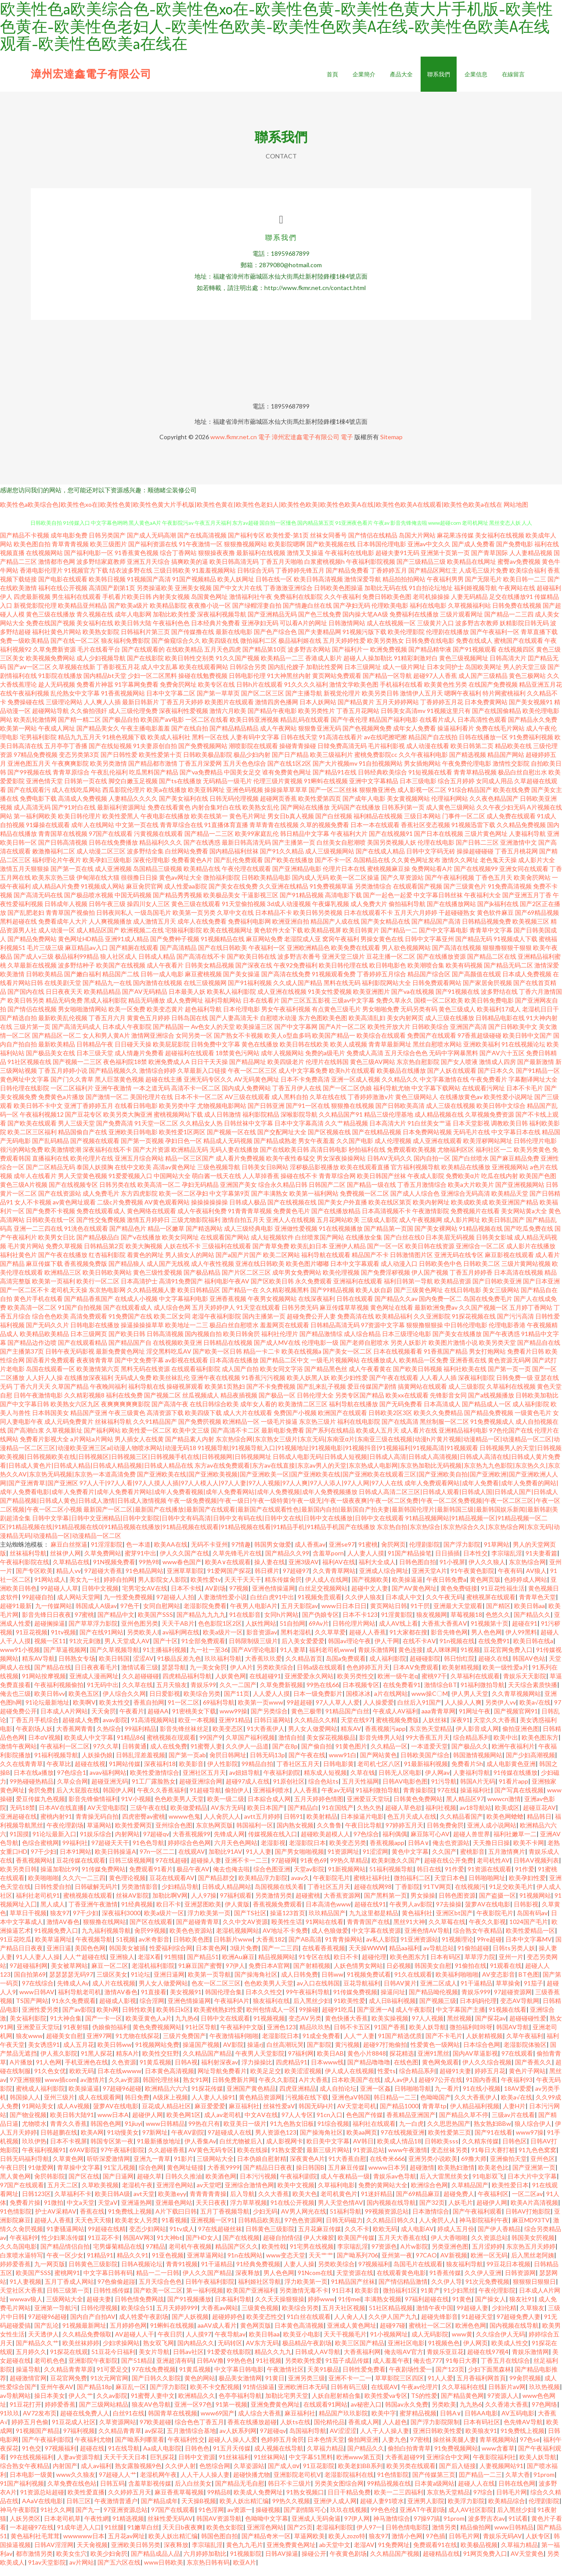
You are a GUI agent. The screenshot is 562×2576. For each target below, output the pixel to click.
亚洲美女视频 (193, 597)
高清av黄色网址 (174, 1176)
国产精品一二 (399, 939)
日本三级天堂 (94, 1062)
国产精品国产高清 (436, 930)
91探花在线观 (69, 2361)
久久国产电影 (354, 1150)
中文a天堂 (80, 2211)
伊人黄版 (237, 1913)
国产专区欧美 (34, 1580)
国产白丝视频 (333, 825)
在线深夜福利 (316, 1307)
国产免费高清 (114, 1132)
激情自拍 (290, 1746)
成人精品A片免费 (55, 895)
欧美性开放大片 (389, 1035)
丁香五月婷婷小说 (62, 1079)
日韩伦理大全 (315, 1404)
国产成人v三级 (34, 965)
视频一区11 (50, 1650)
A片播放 (21, 2071)
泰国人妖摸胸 (94, 1176)
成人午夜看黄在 (370, 1378)
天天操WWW (367, 1957)
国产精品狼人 (126, 1272)
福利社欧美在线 (464, 1378)
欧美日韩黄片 (360, 939)
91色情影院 (16, 2220)
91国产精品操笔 (410, 1562)
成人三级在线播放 (449, 1027)
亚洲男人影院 (425, 2510)
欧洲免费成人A (169, 1071)
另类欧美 (444, 2413)
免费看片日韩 (525, 1360)
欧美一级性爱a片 (506, 1676)
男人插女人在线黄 (139, 1448)
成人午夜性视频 (212, 1272)
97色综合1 (71, 1781)
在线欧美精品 (184, 658)
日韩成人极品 (247, 1211)
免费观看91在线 (435, 2554)
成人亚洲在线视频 (281, 1000)
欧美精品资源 (452, 1290)
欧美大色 (304, 2203)
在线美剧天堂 (62, 992)
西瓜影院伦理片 (123, 799)
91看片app (513, 1790)
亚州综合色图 (173, 1834)
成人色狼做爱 (329, 1939)
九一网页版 (49, 2273)
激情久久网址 (460, 869)
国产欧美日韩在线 (251, 965)
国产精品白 (303, 1816)
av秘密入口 (366, 2413)
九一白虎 (411, 2132)
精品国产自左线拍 (433, 746)
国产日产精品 (290, 763)
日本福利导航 (233, 2308)
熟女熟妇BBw (492, 2132)
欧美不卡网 (528, 1852)
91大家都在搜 (408, 1641)
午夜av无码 (336, 1799)
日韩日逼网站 (272, 1729)
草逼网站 (99, 1834)
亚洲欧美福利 (481, 1053)
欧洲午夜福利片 (513, 1755)
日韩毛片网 (511, 2501)
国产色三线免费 (319, 623)
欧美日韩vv (49, 1702)
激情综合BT (440, 1694)
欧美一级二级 (225, 1808)
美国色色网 (90, 1957)
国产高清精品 (178, 956)
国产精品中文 (115, 1623)
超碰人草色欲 (403, 1816)
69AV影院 (83, 2159)
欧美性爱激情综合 (154, 1781)
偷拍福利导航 (407, 913)
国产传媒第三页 (433, 2483)
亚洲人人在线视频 (290, 1228)
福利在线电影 (428, 614)
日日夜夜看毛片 (96, 1676)
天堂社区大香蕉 (21, 2299)
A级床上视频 (170, 2106)
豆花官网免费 (68, 2387)
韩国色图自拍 (219, 2545)
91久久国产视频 (237, 667)
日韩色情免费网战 (139, 2308)
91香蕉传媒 (445, 2282)
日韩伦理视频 (99, 2317)
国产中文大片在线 (237, 597)
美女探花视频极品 (331, 1746)
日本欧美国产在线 (356, 2088)
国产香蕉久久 (533, 2071)
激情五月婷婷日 (148, 1228)
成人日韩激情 (222, 1123)
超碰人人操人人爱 (232, 2448)
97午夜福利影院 (122, 2159)
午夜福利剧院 (281, 1781)
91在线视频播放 (341, 1237)
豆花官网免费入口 (508, 1658)
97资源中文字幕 (383, 1334)
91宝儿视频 (119, 2176)
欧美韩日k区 (173, 2018)
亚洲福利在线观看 (357, 1290)
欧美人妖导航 (427, 2036)
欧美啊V (84, 1711)
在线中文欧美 (133, 1176)
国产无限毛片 (483, 588)
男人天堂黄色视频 (82, 1185)
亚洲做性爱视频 (295, 1237)
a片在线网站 (391, 1702)
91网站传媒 (124, 1773)
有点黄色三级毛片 (336, 1018)
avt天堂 (144, 2203)
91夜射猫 (76, 2036)
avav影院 (115, 1729)
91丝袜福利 (234, 2466)
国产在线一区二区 (75, 649)
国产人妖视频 (190, 2325)
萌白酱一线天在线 (216, 1185)
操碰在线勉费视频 (202, 684)
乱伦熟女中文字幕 (75, 702)
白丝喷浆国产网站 (319, 1246)
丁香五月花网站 (357, 720)
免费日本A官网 (269, 1974)
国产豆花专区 (83, 1123)
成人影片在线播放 (530, 1255)
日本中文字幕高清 (299, 1132)
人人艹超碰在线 (84, 1966)
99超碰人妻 (472, 2317)
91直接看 (153, 2001)
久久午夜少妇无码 (501, 816)
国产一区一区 (385, 1255)
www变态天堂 (285, 2264)
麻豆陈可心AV (430, 1843)
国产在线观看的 (143, 658)
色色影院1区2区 (220, 1632)
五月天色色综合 (244, 772)
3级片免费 (244, 1957)
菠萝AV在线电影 (487, 1913)
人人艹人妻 (359, 2045)
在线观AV (191, 1860)
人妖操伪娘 (97, 1764)
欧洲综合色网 (429, 2194)
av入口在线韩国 (318, 1992)
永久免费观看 (313, 1290)
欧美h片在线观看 (352, 1079)
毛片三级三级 (45, 956)
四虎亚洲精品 (297, 2097)
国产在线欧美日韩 (284, 1158)
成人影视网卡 (284, 2150)
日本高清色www (328, 1913)
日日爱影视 (164, 1702)
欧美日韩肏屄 (241, 1343)
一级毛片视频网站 (335, 1369)
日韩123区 (36, 2203)
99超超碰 (299, 1711)
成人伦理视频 (393, 1150)
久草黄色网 (68, 2167)
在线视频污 (470, 1895)
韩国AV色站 (528, 1667)
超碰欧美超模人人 (325, 1843)
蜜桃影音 (472, 1860)
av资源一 (239, 2518)
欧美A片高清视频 (534, 2211)
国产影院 (319, 2053)
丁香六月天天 (32, 1395)
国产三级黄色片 (464, 895)
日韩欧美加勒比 (536, 1404)
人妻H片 (514, 2115)
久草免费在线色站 (72, 2492)
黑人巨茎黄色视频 (119, 1088)
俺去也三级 (15, 1702)
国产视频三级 (437, 2010)
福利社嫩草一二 (515, 1843)
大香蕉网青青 (74, 1737)
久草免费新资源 (54, 658)
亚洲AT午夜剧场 (422, 2518)
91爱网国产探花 (229, 1580)
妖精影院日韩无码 (524, 632)
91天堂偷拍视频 (244, 913)
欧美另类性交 (355, 1685)
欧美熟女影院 (101, 641)
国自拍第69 (30, 1983)
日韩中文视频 (100, 1597)
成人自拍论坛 (338, 2097)
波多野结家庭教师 (101, 570)
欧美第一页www (260, 1711)
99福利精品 (140, 1737)
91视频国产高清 (149, 588)
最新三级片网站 (327, 2159)
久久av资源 (123, 2088)
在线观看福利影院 (195, 1378)
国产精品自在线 (538, 1351)
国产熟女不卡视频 (238, 1044)
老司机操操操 (431, 605)
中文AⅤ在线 (261, 2124)
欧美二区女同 (172, 1325)
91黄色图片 (351, 1755)
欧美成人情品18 (399, 2150)
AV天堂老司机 (356, 2115)
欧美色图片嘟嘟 (307, 1272)
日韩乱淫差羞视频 (140, 1764)
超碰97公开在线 (440, 2088)
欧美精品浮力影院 (263, 1887)
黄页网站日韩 (388, 1615)
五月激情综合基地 (191, 2439)
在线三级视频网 (205, 992)
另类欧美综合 (274, 1676)
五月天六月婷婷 (415, 921)
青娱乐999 (475, 2001)
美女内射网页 (405, 1027)
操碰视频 (268, 2518)
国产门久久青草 (72, 1088)
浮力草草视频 (248, 2211)
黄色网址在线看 (391, 1316)
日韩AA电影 (481, 2422)
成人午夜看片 (165, 974)
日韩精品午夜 (94, 1053)
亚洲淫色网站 (174, 2194)
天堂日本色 (449, 1887)
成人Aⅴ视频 (73, 2115)
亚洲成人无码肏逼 (316, 2527)
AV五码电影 (517, 2422)
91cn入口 (329, 2124)
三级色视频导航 (218, 1176)
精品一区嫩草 (166, 1237)
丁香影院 (407, 1895)
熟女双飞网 (158, 2352)
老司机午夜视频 (190, 2255)
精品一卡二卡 (261, 1360)
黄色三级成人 (457, 1018)
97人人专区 (297, 2124)
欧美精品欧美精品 (44, 1343)
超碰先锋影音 (439, 2325)
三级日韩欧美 (172, 579)
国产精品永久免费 (532, 728)
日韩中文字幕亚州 (429, 948)
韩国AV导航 (512, 2036)
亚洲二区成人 (438, 1992)
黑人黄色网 (15, 2185)
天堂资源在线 (354, 2282)
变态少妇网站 (147, 2238)
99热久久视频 (291, 2510)
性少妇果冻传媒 (62, 2246)
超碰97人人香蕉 (435, 684)
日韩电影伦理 (247, 684)
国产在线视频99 (476, 877)
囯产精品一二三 (480, 2483)
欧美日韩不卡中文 (38, 1114)
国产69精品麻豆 (418, 2203)
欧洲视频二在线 (142, 939)
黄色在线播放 (259, 1053)
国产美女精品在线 (385, 930)
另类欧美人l (143, 1641)
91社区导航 (201, 2036)
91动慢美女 (123, 2141)
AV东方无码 (227, 1816)
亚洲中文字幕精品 (373, 790)
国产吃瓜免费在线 (528, 1237)
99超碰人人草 (59, 1597)
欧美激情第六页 (97, 1378)
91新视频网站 (347, 1878)
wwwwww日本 (83, 2545)
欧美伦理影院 (406, 641)
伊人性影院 (222, 1773)
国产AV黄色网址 (414, 1597)
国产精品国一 (171, 1035)
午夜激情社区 (285, 2378)
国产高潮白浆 (25, 1439)
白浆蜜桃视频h (324, 570)
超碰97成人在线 (248, 1790)
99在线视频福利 (32, 2466)
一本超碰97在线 (32, 2536)
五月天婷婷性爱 (344, 649)
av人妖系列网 (238, 2439)
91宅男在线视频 (312, 2255)
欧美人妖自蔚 (374, 1299)
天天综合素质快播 (532, 1694)
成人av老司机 (222, 2124)
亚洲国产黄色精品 (251, 2097)
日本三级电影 (418, 790)
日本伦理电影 (241, 1018)
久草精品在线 (71, 1571)
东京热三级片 (317, 1430)
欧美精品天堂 (509, 1202)
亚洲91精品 (234, 1729)
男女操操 (423, 1904)
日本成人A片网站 (64, 1720)
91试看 (518, 2527)
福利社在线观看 (374, 2132)
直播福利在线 (50, 1167)
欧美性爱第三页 (449, 2141)
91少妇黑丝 (459, 2299)
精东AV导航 (38, 1667)
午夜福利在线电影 (349, 562)
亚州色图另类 (139, 1632)
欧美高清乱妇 (367, 1027)
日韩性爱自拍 (52, 1895)
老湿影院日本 (307, 1852)
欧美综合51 (137, 2317)
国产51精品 (137, 2369)
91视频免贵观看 (320, 1606)
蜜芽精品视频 (418, 2422)
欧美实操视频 (389, 2027)
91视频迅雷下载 (473, 834)
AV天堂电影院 (106, 1816)
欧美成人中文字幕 (88, 1746)
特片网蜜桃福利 (504, 702)
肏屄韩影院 (49, 2185)
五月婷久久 (31, 2361)
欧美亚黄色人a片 (149, 2027)
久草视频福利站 (469, 614)
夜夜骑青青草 (94, 1369)
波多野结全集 (145, 860)
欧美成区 (507, 1816)
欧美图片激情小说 (453, 1351)
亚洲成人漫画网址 (94, 1685)
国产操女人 (490, 2308)
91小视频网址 (389, 2343)
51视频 (125, 1948)
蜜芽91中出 (140, 1562)
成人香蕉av (310, 1553)
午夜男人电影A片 (253, 1615)
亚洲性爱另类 (40, 2018)
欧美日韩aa (529, 1615)
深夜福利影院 (476, 1386)
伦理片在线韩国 (327, 1071)
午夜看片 (131, 1720)
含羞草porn (328, 1562)
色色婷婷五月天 (367, 1676)
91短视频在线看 (430, 781)
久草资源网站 (117, 2431)
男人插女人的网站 (189, 1264)
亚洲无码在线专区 (458, 1264)
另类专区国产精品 (359, 1404)
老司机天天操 (68, 1299)
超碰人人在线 (476, 2492)
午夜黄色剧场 (348, 2562)
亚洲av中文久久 (428, 553)
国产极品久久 (469, 1755)
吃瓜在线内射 (499, 1185)
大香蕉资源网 (342, 1904)
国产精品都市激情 (152, 772)
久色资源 (124, 2071)
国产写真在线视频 (519, 1799)
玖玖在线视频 (348, 2518)
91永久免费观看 (74, 2010)
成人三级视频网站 (329, 860)
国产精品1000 (399, 2115)
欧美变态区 (228, 1737)
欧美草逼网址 (53, 1948)
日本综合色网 (481, 2053)
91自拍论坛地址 (431, 597)
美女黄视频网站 (408, 807)
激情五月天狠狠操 (24, 877)
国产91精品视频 (302, 904)
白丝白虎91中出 (272, 1606)
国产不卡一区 (333, 869)
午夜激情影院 (430, 1220)
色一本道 (138, 1553)
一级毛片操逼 (279, 1430)
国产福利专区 (246, 544)
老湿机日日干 (540, 1018)
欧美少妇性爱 (349, 1386)
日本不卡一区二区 (198, 1106)
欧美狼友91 (481, 2439)
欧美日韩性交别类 (189, 667)
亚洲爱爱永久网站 (309, 1685)
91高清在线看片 (341, 746)
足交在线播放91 (511, 605)
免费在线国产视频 (50, 632)
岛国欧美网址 (483, 676)
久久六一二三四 (83, 1887)
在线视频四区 (516, 658)
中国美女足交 (242, 781)
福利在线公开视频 (62, 597)
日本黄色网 (211, 1957)
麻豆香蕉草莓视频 (179, 2501)
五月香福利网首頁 (481, 2387)
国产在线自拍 (189, 737)
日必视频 (398, 1974)
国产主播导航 (303, 702)
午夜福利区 (493, 2203)
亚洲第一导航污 (55, 2317)
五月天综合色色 (406, 1062)
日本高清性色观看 (482, 728)
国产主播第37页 (22, 1360)
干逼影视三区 (259, 904)
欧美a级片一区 (223, 1641)
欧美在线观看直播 (364, 1176)
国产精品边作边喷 (32, 1351)
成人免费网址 (184, 1009)
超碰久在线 (493, 1667)
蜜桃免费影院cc (375, 763)
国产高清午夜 (169, 1413)
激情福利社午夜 (250, 605)
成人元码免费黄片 (69, 1430)
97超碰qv (156, 1843)
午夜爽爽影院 (70, 772)
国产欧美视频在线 (331, 553)
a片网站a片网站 (91, 1448)
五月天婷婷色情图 (318, 1808)
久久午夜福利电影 (423, 763)
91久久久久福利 (306, 693)
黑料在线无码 (342, 992)
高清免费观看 (88, 1325)
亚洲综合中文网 (447, 2466)
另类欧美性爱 (303, 2369)
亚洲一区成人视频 (355, 1088)
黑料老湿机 (296, 1641)
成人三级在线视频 (450, 1114)
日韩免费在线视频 (516, 614)
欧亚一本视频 (196, 1729)
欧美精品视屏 (322, 939)
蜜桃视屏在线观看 (490, 1606)
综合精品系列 (471, 1746)
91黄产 (430, 2299)
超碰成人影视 (117, 2010)
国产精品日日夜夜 (267, 2176)
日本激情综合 (430, 2220)
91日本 (341, 2299)
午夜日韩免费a (446, 1588)
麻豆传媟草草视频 (344, 1316)
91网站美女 (38, 2115)
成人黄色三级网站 (450, 816)
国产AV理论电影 (254, 1658)
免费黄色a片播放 (61, 1106)
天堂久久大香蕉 (494, 1729)
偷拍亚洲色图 (520, 1737)
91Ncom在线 (315, 2282)
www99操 (233, 1720)
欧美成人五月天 (377, 1439)
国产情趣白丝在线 (307, 614)
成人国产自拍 (240, 1378)
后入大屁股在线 (77, 1799)
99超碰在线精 (107, 2238)
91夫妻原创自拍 (155, 755)
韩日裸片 (267, 1580)
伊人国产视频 (429, 1281)
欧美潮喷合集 (425, 974)
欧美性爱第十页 (160, 763)
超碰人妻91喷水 (382, 2510)
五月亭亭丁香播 (65, 755)
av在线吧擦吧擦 (385, 746)
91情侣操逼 (258, 2396)
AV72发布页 (40, 2422)
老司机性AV (493, 1869)
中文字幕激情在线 (444, 1088)
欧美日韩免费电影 (489, 1009)
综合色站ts (323, 1790)
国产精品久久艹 (37, 2352)
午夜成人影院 (425, 1185)
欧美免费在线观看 (355, 956)
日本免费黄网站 (486, 711)
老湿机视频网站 (237, 1939)
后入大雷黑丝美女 (444, 2185)
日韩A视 (186, 2071)
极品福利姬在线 (299, 649)
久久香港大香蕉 (506, 2413)
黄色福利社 (417, 1922)
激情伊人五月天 (421, 702)
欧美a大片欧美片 (471, 1193)
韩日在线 (429, 1878)
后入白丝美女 (193, 2492)
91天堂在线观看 (258, 1316)
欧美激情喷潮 (62, 1158)
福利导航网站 (223, 1009)
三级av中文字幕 (353, 1009)
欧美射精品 (321, 1825)
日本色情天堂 (325, 2448)
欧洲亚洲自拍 (290, 930)
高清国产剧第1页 (112, 597)
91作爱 (454, 1878)
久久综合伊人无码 (500, 2343)
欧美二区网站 (281, 1264)
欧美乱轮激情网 (35, 728)
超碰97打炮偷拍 (385, 2053)
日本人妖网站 (317, 711)
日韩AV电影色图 (405, 1790)
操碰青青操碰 (297, 755)
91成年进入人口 (79, 2536)
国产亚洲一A (374, 2018)
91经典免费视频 (258, 2273)
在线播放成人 (379, 1369)
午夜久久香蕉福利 (161, 1799)
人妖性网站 (260, 1632)
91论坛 (140, 1983)
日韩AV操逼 (281, 2562)
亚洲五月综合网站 (139, 1167)
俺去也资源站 (450, 1852)
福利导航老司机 (79, 2001)
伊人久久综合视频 (487, 2071)
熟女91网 (196, 2088)
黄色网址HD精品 (81, 948)
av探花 (154, 2439)
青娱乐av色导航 (394, 2185)
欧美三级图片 (108, 553)
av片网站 (81, 2571)
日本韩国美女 (50, 1422)
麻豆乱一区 (130, 2396)
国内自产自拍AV (92, 2325)
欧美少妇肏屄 (108, 2562)
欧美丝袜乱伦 (171, 1386)
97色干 (130, 1615)
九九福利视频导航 (106, 1939)
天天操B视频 (198, 2510)
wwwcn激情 (504, 1808)
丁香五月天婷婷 (181, 711)
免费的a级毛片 (325, 1062)
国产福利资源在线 (152, 553)
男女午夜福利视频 (285, 1018)
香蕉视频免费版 (85, 1272)
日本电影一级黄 (31, 2483)
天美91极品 (323, 2378)
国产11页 (236, 1702)
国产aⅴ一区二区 (29, 676)
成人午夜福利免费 (202, 1220)
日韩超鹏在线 (58, 2141)
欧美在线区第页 (389, 1211)
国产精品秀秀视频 (177, 904)
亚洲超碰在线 (18, 1825)
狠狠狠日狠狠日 (534, 2290)
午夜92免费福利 (295, 974)
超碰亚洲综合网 (200, 1790)
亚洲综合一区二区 (480, 1255)
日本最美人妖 (187, 1000)
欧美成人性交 (509, 2352)
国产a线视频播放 (491, 1404)
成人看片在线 (418, 1439)
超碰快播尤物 (251, 2483)
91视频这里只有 (449, 720)
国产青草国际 (489, 562)
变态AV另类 (304, 2027)
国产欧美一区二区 (158, 2299)
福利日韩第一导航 (408, 1290)
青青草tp (434, 2115)
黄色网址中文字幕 (24, 1088)
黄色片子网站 (527, 2080)
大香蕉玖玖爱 (263, 1667)
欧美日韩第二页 (472, 755)
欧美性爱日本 (510, 2194)
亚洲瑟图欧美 (202, 1913)
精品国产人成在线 (335, 930)
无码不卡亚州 (209, 1553)
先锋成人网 (229, 1843)
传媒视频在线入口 (272, 1843)
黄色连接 (410, 1658)
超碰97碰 (392, 2334)
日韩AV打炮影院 (528, 2220)
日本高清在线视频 (518, 1281)
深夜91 (460, 1729)
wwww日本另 (387, 2176)
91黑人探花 (96, 2062)
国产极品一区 (277, 1404)
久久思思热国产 (448, 2132)
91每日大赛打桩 (493, 2159)
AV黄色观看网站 (167, 1211)
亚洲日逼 (59, 1957)
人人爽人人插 (102, 711)
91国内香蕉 (481, 2088)
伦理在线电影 (436, 851)
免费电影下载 (38, 807)
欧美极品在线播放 (401, 1079)
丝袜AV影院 (132, 1904)
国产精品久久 (532, 1623)
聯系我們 (438, 74)
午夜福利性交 (186, 2448)
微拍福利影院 (221, 886)
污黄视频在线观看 (158, 842)
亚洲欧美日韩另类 (135, 2554)
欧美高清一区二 (158, 1193)
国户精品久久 (365, 2457)
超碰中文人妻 (369, 1597)
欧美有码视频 (464, 974)
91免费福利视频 (531, 746)
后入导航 (242, 2203)
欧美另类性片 (316, 720)
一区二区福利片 (72, 1097)
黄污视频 (347, 2053)
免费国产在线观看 (431, 1044)
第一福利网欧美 (35, 825)
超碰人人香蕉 (367, 1641)
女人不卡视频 (32, 1211)
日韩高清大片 (508, 667)
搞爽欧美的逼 (189, 570)
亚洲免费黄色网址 (275, 2413)
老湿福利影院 (334, 2536)
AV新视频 (453, 2264)
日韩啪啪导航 (412, 2097)
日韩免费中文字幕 (215, 1053)
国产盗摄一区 (497, 1904)
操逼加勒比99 (59, 1878)
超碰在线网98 (373, 1895)
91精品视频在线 (481, 1237)
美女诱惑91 (44, 2053)
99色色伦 (383, 2518)
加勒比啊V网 (169, 1904)
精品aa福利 (404, 1957)
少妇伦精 (504, 2317)
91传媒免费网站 (104, 1878)
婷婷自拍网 (119, 1588)
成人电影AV (417, 2238)
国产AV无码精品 (144, 1000)
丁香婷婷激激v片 (371, 1106)
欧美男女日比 (56, 1246)
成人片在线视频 (113, 1992)
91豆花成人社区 (74, 2431)
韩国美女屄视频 (533, 2246)
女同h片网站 (281, 1623)
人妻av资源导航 (78, 2466)
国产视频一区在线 (231, 1141)
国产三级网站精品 (103, 2413)
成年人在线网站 (92, 834)
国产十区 (165, 1650)
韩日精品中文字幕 (304, 842)
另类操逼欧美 (155, 597)
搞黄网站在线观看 (422, 1395)
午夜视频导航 (94, 1948)
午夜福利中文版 (241, 2036)
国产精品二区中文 (284, 1369)
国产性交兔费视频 (101, 1228)
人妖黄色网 (230, 1685)
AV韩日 (363, 2150)
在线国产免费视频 (493, 693)
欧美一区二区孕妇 (183, 1202)
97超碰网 (284, 1869)
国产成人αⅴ (283, 2475)
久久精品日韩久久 (390, 2229)
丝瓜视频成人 (200, 1404)
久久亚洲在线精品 (283, 895)
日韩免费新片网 (233, 2088)
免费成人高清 (364, 1062)
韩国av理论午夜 (349, 1650)
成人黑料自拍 (289, 1106)
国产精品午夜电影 (272, 720)
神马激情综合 (391, 2527)
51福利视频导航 (391, 1878)
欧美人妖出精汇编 (244, 2510)
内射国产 (65, 2475)
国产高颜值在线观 (476, 983)
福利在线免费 (124, 1404)
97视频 (239, 1597)
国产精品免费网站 (32, 948)
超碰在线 (92, 2457)
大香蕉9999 (223, 2176)
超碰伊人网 (147, 2124)
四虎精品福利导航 (187, 1685)
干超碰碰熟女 (457, 921)
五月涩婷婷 (487, 2255)
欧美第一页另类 (194, 921)
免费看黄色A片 (192, 869)
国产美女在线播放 (457, 1343)
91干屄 (420, 1615)
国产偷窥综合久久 (176, 649)
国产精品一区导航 (387, 684)
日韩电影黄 (338, 1773)
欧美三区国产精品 (359, 2352)
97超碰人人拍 (175, 1606)
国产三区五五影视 (305, 1009)
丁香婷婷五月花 (441, 711)
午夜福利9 (24, 2246)
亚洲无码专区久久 (208, 1088)
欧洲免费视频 (388, 658)
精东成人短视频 (325, 1781)
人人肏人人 (349, 2325)
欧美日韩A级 (112, 2203)
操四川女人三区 (148, 913)
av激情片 (92, 2088)
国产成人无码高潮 (151, 544)
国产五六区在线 (118, 2571)
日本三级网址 (362, 676)
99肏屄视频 (525, 2387)
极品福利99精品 (77, 965)
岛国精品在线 (371, 869)
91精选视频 (128, 2527)
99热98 (149, 1571)
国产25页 (300, 2536)
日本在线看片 (261, 1009)
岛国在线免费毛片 (487, 1307)
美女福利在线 (94, 632)
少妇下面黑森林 (489, 2378)
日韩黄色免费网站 (418, 1808)
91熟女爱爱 (287, 2159)
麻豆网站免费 (264, 948)
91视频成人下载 (515, 948)
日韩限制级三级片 (253, 1650)
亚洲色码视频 (244, 799)
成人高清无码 (32, 816)
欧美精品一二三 (282, 667)
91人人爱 (440, 2387)
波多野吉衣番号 (299, 965)
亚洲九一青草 (151, 2167)
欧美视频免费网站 (50, 667)
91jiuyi (133, 2132)
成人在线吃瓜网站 (76, 799)
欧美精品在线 (202, 877)
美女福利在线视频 (499, 544)
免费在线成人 (474, 649)
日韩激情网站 (346, 632)
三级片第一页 (32, 1035)
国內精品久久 (195, 2352)
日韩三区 (78, 2510)
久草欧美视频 (100, 2194)
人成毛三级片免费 (483, 579)
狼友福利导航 (464, 2273)
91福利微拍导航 (482, 1694)
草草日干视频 (28, 1922)
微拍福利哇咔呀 (471, 2036)
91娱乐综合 (96, 1843)
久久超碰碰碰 (140, 1685)
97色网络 (544, 2413)
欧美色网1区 (183, 2124)
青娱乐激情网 (376, 1658)
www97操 (530, 2141)
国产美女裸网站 (436, 1237)
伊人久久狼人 (486, 1571)
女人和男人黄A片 (106, 1044)
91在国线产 (337, 1816)
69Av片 (319, 1632)
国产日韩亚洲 (266, 1114)
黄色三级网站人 (416, 1106)
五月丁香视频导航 (224, 2220)
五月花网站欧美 (338, 1228)
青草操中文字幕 (78, 2176)
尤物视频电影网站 (221, 1114)
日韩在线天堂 (299, 746)
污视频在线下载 (306, 2106)
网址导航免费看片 (222, 2080)
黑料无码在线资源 (145, 1378)
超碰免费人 (458, 2203)
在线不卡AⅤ (419, 1650)
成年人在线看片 (35, 1185)
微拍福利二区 (258, 649)
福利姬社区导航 (259, 2290)
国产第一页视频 (142, 1150)
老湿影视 (273, 1852)
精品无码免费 (64, 1009)
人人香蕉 (305, 1799)
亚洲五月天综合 (148, 570)
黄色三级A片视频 (23, 1193)
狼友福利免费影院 (125, 649)
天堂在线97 (356, 1729)
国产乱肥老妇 (25, 921)
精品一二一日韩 (157, 2282)
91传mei (349, 2308)
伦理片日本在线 (344, 877)
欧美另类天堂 (497, 1351)
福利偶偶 (394, 1843)
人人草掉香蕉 (260, 1185)
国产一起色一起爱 (387, 904)
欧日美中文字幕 (327, 2150)
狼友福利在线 (271, 2010)
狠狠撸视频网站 (245, 553)
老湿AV (364, 2554)
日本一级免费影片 (317, 1702)
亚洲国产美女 (238, 1193)
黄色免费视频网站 (157, 2036)
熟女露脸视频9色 (138, 2475)
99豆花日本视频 (508, 2273)
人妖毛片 (460, 2211)
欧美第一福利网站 (314, 1202)
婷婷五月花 (490, 2080)
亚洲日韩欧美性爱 (437, 2439)
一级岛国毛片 (152, 921)
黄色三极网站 (527, 684)
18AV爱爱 (518, 2097)
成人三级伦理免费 (133, 720)
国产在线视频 (241, 2246)
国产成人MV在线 (277, 1351)
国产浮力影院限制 (435, 2431)
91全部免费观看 (203, 1650)
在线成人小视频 (136, 1307)
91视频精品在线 (223, 948)
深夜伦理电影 (151, 869)
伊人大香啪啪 (449, 2246)
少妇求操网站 (121, 2352)
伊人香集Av (200, 2150)
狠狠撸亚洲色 (377, 799)
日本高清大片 (387, 1132)
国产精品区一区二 (56, 1044)
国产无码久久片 (47, 1334)
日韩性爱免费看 (363, 2378)
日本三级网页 (88, 1343)
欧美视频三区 (530, 930)
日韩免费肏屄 (445, 1834)
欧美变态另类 (347, 1852)
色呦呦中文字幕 (266, 2527)
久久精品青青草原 (68, 2378)
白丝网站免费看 (186, 860)
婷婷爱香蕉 (15, 2273)
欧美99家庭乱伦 (257, 842)
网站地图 (516, 513)
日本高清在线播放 (234, 1369)
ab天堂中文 (334, 2554)
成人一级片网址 (403, 676)
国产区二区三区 (262, 702)
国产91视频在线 (457, 1000)
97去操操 (448, 1913)
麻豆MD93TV (531, 2229)
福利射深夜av (219, 2071)
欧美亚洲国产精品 (513, 1211)
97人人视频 (427, 2027)
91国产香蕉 (390, 2036)
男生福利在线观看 (76, 605)
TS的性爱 (424, 2404)
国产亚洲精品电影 (296, 877)
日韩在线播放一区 (483, 746)
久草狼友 (532, 2317)
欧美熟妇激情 (456, 2176)
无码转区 (230, 2352)
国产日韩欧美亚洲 (497, 1290)
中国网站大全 (172, 1185)
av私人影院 (381, 1948)
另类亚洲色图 (450, 2255)
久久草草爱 (330, 1641)
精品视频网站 (276, 1966)
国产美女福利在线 (183, 807)
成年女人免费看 (414, 737)
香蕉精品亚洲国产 (411, 2124)
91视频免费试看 (369, 1983)
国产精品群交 (216, 1887)
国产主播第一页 (293, 851)
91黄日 (275, 2387)
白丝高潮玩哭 (285, 2053)
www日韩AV (36, 2001)
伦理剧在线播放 (447, 641)
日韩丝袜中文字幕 (248, 1132)
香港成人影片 (323, 667)
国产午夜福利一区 (494, 641)
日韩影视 (526, 1913)
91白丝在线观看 (309, 2325)
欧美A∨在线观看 (228, 1571)
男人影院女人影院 (162, 1588)
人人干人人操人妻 (384, 2439)
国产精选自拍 (18, 1027)
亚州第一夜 (397, 2264)
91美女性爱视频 (330, 1000)
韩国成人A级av (96, 1615)
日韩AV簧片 (400, 1992)
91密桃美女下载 (194, 1720)
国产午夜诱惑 (501, 1343)
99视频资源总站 (387, 2220)
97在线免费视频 (154, 2378)
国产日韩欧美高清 (400, 1114)
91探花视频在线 (474, 1325)
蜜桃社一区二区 (430, 2334)
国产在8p (285, 1755)
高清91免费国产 (181, 1290)
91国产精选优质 (400, 2045)
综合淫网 (152, 2010)
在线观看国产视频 (417, 895)
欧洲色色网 (470, 2334)
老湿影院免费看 (205, 1615)
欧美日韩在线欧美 (304, 1053)
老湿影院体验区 (525, 2053)
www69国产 (217, 2422)
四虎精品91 (291, 2071)
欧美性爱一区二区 (146, 1439)
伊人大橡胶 (318, 2246)
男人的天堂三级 (524, 676)
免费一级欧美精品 (24, 649)
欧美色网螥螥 (504, 1825)
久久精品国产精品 (207, 2062)
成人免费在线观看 (511, 825)
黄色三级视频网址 (463, 667)
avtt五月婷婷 (262, 1825)
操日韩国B (310, 2176)
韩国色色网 (105, 2132)
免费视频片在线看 (475, 1220)
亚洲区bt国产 (454, 1922)
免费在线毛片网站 (500, 737)
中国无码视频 (133, 904)
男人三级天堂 (76, 1132)
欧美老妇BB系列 (360, 2475)
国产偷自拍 (316, 1755)
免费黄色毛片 (291, 1220)
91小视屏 (452, 1571)
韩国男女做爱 (272, 1553)
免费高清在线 (355, 1325)
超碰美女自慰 (64, 2045)
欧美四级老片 (285, 1071)
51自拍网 (292, 1632)
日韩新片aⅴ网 (507, 2396)
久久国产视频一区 (483, 1316)
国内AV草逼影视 (475, 2062)
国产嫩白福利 (82, 983)
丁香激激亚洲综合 (288, 597)
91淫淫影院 (106, 1553)
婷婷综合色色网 (189, 1852)
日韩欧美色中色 (440, 1272)
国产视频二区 (162, 1404)
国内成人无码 (310, 886)
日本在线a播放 (34, 1781)
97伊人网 (357, 2527)
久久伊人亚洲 (483, 2282)
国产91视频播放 (189, 2308)
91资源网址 (343, 1860)
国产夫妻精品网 (319, 641)
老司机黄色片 (339, 2203)
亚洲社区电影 (406, 2352)
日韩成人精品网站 (226, 1895)
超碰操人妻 (206, 1869)
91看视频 (174, 2229)
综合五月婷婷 (456, 790)
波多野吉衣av (486, 2527)
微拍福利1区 (400, 2299)
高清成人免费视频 (82, 807)
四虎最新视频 (32, 605)
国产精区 (498, 1615)
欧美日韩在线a (533, 1650)
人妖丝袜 (434, 1729)
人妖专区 (538, 2545)
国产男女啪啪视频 (299, 1860)
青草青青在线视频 (274, 834)
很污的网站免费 (21, 1158)
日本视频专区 (360, 1694)
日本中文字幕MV (528, 1948)
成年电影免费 (68, 544)
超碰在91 (524, 1632)
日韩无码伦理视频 (234, 807)
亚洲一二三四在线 (38, 1237)
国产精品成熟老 (275, 1150)
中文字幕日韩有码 (108, 2282)
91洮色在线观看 (86, 1237)
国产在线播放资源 (441, 965)
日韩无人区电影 (400, 1781)
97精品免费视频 (36, 763)
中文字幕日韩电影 (238, 2378)
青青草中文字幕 (490, 939)
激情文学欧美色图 (353, 693)
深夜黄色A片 (307, 2167)
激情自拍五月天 (243, 1228)
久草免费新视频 (281, 1694)
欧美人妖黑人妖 (308, 1386)
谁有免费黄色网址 (286, 781)
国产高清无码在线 (38, 904)
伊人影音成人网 (477, 1737)
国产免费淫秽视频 (385, 1281)
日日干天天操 (209, 1071)
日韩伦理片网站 (353, 1632)
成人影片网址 (461, 1228)
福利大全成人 (377, 1571)
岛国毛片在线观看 (418, 2273)
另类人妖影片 (408, 1351)
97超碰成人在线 (230, 2141)
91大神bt (169, 2246)
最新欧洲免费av (436, 1316)
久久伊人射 (180, 2475)
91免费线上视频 (130, 2220)
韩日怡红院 (459, 1667)
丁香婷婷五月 (388, 579)
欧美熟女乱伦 (260, 816)
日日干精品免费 (349, 2501)
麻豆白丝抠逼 (68, 1553)
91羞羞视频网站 (214, 579)
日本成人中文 (403, 1606)
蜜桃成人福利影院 (40, 2097)
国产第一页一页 (509, 1378)
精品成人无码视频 (227, 1150)
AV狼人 (536, 1580)
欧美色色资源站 (191, 1939)
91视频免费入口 (56, 1939)
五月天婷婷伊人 (213, 1316)
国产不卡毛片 (443, 2045)
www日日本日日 (344, 1615)
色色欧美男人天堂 (179, 1808)
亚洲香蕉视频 (227, 1307)
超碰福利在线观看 (189, 1062)
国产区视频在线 (329, 1141)
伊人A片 (241, 1676)
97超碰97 (296, 1580)
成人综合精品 (362, 1343)
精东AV (351, 1737)
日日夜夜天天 (64, 1000)
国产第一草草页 (218, 702)
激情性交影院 (511, 772)
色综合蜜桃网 (40, 1852)
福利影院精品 (260, 1123)
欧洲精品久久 (196, 2404)
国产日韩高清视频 (62, 851)
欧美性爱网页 (133, 1834)
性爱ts (387, 2080)
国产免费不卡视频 (50, 1220)
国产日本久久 (496, 1079)
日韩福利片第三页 (145, 641)
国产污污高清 (515, 1325)
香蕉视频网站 (34, 1869)
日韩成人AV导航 (317, 2361)
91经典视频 (137, 1913)
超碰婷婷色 (227, 2325)
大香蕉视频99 (191, 1843)
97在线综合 (38, 1992)
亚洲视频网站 (510, 1176)
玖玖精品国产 (327, 1922)
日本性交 (475, 1562)
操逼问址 (393, 2001)
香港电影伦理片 (41, 579)
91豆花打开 (25, 2413)
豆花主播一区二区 (390, 965)
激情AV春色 (63, 1931)
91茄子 (533, 1992)
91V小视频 (136, 1808)
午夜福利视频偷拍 (58, 1694)
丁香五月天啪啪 (281, 570)
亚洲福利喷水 (271, 1799)
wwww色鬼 (184, 1825)
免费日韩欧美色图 (386, 605)
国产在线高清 (400, 1430)
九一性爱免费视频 (128, 1606)
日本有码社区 (481, 2431)
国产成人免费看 (473, 553)
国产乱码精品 (50, 1150)
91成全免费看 (321, 2045)
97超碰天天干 (110, 1852)
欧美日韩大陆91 (72, 2124)
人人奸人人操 (44, 1386)
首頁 (332, 74)
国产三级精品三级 (421, 570)
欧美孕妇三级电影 (107, 869)
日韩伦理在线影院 (24, 1097)
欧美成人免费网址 (258, 2501)
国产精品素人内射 (189, 1448)
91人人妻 (258, 1860)
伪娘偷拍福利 (110, 2036)
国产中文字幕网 (295, 1035)
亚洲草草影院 (185, 1580)
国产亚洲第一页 (533, 2176)
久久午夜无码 (444, 1606)
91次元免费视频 (487, 2290)
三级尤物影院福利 (195, 1228)
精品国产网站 (505, 763)
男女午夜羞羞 (316, 1150)
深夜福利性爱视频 (183, 720)
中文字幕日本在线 (515, 1141)
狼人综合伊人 (533, 2132)
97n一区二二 (157, 1860)
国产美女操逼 (241, 983)
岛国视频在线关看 (279, 1895)
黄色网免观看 (440, 2071)
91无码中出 (103, 1694)
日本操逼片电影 (362, 1825)
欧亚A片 (244, 2571)
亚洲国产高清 (468, 1035)
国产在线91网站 (101, 1641)
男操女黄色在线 (381, 948)
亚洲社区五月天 (204, 1781)
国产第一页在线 (72, 877)
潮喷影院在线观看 (253, 755)
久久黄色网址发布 (415, 869)
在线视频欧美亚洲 (177, 1351)
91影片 (183, 2167)
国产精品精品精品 (234, 737)
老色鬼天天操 (498, 869)
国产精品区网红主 (433, 579)
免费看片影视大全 (44, 1448)
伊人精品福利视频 (474, 2115)
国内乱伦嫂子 (286, 676)
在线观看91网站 (325, 2413)
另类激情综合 (373, 895)
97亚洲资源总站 (126, 2518)
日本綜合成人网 (269, 1808)
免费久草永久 (394, 1009)
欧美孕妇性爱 (527, 1887)
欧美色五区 (83, 1702)
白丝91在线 (128, 2422)
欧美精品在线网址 (471, 570)
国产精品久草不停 (463, 2124)
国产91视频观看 (475, 658)
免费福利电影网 (249, 930)
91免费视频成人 (492, 1430)
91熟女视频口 (305, 2501)
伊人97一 (369, 2536)
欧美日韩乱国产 (503, 1228)
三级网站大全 (215, 2167)
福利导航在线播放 (353, 1413)
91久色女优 (50, 2080)
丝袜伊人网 (65, 1562)
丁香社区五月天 (298, 1773)
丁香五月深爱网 (200, 772)
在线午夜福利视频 (24, 702)
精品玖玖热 (314, 2036)
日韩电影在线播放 (94, 1334)
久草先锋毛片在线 (237, 1562)
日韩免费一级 (514, 1386)
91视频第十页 (489, 1632)
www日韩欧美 (163, 2571)
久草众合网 (72, 1790)
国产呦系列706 (357, 2264)
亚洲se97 (342, 1553)
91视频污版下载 (364, 641)
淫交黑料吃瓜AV (168, 1360)
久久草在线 (137, 1694)
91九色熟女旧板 (292, 2132)
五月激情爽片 (506, 1860)
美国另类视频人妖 (391, 851)
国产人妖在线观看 (451, 1079)
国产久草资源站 (402, 886)
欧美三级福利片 (331, 763)
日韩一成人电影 (162, 983)
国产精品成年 (159, 2510)
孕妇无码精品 (200, 1193)
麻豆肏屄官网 (144, 895)
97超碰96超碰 (122, 2097)
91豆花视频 (31, 1641)
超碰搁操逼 (49, 1632)
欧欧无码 (81, 2080)
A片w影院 (414, 2255)
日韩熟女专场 (76, 1667)
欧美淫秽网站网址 (487, 1150)
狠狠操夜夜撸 (216, 562)
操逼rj (255, 2053)
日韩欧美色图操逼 (338, 597)
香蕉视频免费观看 (277, 1913)
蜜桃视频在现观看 (171, 1746)
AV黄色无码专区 (211, 2159)
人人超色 (394, 2431)
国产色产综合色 (275, 641)
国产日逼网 (118, 2185)
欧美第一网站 (18, 737)
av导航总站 (438, 1957)
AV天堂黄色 (527, 2562)
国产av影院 (77, 2018)
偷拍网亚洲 (363, 2448)
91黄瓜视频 (155, 2071)
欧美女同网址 (180, 1246)
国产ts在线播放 (180, 790)
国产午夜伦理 (349, 728)
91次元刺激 (85, 1650)
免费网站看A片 (432, 877)
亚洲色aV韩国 (351, 2106)
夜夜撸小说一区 (209, 614)
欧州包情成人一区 (270, 2018)
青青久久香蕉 (68, 2132)
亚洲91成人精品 (127, 948)
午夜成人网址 (56, 737)
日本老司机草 (62, 2527)
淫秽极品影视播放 (314, 1176)
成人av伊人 (399, 2088)
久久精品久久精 (315, 1729)
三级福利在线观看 (226, 1255)
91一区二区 (183, 1711)
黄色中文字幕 (410, 1860)
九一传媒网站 (53, 1615)
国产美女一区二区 (347, 1360)
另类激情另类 (273, 1904)
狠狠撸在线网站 (104, 1931)
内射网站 (127, 1843)
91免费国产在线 (130, 1325)
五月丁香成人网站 (69, 2290)
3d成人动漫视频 (289, 913)
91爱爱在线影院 (229, 2361)
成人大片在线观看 (247, 1422)
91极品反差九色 (179, 1667)
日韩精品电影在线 (500, 1027)
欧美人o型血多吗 (287, 1044)
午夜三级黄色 (126, 1422)
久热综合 (109, 1737)
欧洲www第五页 (359, 2466)
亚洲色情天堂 (44, 790)
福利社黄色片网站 (56, 641)
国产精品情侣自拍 (65, 2255)
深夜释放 (247, 2282)
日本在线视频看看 (397, 1360)
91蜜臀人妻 (206, 1755)
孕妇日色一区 (183, 1150)
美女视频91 (186, 2001)
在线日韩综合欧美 (214, 1413)
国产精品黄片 (356, 711)
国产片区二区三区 (246, 1281)
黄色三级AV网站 (372, 1071)
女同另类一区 (194, 1044)
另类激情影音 (139, 1895)
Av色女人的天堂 (213, 1035)
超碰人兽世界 (471, 1843)
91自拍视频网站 (381, 772)
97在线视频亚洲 (403, 2141)
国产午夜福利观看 (477, 2220)
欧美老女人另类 (136, 2229)
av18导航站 (475, 1816)
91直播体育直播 (226, 834)
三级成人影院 (379, 1228)
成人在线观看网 (99, 2106)
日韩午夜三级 (107, 913)
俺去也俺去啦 (231, 1878)
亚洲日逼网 (169, 1983)
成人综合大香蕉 (259, 2422)
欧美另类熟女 (385, 649)
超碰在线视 (90, 1773)
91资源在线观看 (490, 1878)
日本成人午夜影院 (126, 1035)
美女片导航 (154, 2361)
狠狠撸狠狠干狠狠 (507, 956)
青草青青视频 (70, 553)
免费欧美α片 (463, 1185)
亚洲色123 (281, 2036)
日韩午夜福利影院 (209, 2290)
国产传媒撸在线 (192, 641)
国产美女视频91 (531, 711)
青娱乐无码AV (502, 2545)
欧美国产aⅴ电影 (162, 728)
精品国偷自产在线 (82, 1141)
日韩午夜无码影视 (69, 1360)
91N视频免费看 (114, 1571)
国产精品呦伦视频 (433, 2001)
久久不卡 (357, 2238)
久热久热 (369, 1816)
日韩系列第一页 (403, 816)
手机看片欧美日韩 (126, 605)
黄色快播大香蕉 (346, 2027)
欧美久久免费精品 (438, 1422)
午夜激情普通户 (115, 2510)
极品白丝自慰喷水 (234, 1334)
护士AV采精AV (55, 2220)
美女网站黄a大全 (524, 1220)
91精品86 (130, 1746)
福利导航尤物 (391, 1097)
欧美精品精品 (102, 1000)
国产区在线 (83, 2185)
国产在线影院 (145, 667)
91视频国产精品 (38, 2439)
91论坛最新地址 (47, 1711)
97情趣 (241, 1553)
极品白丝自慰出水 (522, 781)
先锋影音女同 (448, 1404)
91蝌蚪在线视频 (326, 790)
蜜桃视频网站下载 (178, 1123)
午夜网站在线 (516, 597)
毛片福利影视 (386, 755)
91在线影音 (245, 1623)
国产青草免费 (270, 1255)
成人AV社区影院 (471, 2518)
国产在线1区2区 (289, 772)
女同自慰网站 (161, 1615)
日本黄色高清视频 (169, 2080)
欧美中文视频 (295, 2194)
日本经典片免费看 (215, 632)
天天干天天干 (242, 1588)
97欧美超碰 (155, 2431)
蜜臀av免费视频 (518, 570)
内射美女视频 (171, 605)
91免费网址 (394, 2554)
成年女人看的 (258, 1413)
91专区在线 (314, 1966)
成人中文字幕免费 (303, 1079)
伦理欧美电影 (389, 614)
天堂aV (108, 2211)
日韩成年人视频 (65, 913)
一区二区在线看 (206, 728)
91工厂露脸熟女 (154, 1790)
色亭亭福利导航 (240, 2404)
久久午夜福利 (342, 605)
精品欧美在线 (513, 755)
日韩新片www (232, 1948)
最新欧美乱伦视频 (62, 1027)
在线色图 (406, 2071)
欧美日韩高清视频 (318, 588)
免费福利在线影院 (298, 605)
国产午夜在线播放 (62, 1264)
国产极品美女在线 (50, 1062)
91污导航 (444, 1790)
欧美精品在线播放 (465, 1176)
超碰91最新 (16, 1615)
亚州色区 (542, 2167)
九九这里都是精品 (373, 1922)
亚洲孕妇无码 (259, 632)
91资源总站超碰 (42, 2501)
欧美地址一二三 (186, 1334)
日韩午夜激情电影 (38, 1404)
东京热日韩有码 (208, 2571)
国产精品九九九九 (201, 1623)
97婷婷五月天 (404, 1834)
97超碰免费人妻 (518, 2325)
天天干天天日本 (125, 2466)
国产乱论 (46, 2334)
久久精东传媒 (480, 2150)
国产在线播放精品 (335, 1220)
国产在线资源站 (59, 1202)
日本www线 (327, 2071)
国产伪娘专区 (320, 1623)
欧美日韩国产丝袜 (381, 1185)
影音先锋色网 (449, 1641)
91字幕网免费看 (137, 693)
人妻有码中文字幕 (254, 746)
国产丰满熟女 (269, 1202)
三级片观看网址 (461, 623)
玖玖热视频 (544, 2396)
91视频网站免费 (157, 2053)
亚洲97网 (99, 2045)
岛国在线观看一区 (50, 1378)
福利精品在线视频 (378, 825)
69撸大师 (473, 2167)
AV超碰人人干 (134, 2343)
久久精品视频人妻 (151, 1299)
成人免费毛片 (101, 1202)
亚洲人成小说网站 (491, 1834)
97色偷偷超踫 (116, 2290)
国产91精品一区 (538, 1079)
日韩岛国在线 (189, 1027)
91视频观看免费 (334, 983)
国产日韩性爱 (119, 763)
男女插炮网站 (422, 772)
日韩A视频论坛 (141, 2273)
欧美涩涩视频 (303, 2080)
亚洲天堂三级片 (343, 965)
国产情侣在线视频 (32, 1018)
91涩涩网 (375, 1860)
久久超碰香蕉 (166, 2159)
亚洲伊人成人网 (335, 2510)
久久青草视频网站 (516, 1702)
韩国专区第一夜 (111, 2150)
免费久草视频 (64, 1255)
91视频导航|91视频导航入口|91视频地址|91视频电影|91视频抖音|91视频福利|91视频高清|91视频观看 (338, 1457)
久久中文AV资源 (245, 1931)
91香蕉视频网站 (123, 702)
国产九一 (88, 2518)
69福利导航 (218, 1711)
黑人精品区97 (465, 1808)
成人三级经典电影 (248, 1237)
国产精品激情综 (320, 1343)
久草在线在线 (328, 1106)
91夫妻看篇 (541, 1562)
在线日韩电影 (462, 1299)
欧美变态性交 (264, 2325)
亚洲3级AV (303, 1571)
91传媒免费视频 (355, 2001)
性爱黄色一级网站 (435, 2053)
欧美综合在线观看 (381, 1044)
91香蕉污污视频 (263, 1386)
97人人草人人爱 (338, 1711)
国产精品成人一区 (486, 1413)
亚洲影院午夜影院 (93, 2369)
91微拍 (53, 2211)
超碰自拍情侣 (281, 2246)
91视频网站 (535, 1904)
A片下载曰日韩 (176, 2220)
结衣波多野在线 (130, 579)
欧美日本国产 (265, 1816)
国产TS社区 (250, 1922)
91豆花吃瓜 (16, 1948)
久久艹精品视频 (346, 1132)
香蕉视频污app (385, 1737)
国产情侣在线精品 (372, 544)
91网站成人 (50, 1588)
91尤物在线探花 (137, 2045)
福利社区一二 (494, 1158)
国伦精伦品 (329, 2431)
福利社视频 (440, 1816)
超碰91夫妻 (455, 2080)
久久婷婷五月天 (129, 2501)
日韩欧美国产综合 (425, 1764)
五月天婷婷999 (177, 2317)
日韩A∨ (418, 1852)
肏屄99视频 (150, 1939)
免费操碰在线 (25, 711)
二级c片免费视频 (120, 1211)
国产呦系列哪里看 (139, 2448)
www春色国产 (182, 1571)
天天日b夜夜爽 (182, 2536)
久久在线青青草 (21, 1773)
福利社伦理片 (279, 1343)
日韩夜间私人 (114, 921)
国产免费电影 (514, 553)
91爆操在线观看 (48, 834)
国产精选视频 (467, 763)
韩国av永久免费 (406, 2413)
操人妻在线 (269, 1571)
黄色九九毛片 (244, 2554)
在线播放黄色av (461, 1106)
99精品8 (218, 2501)
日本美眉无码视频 (450, 1246)
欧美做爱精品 (188, 1816)
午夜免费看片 (488, 1088)
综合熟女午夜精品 (477, 1939)
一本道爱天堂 (429, 1755)
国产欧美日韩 (126, 1343)
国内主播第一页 (263, 1325)
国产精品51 (203, 1966)
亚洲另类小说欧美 (433, 2167)
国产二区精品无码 (50, 1176)
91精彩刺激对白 (416, 667)
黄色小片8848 (366, 2062)
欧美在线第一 (209, 825)
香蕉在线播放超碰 (252, 2431)
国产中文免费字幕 (139, 1369)
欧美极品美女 (221, 904)
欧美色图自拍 (32, 553)
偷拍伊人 (237, 1799)
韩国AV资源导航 (218, 2527)
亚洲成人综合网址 (383, 1580)
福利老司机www (331, 1658)
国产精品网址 (247, 1071)
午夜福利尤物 (93, 2448)
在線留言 (513, 74)
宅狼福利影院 (183, 939)
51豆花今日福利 (113, 2361)
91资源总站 (369, 2159)
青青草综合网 (337, 1185)
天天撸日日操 (491, 1852)
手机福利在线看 (401, 693)
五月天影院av (299, 1615)
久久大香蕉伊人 (475, 2106)
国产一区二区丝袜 (333, 799)
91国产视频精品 (194, 588)
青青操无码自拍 (97, 1825)
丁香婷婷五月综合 (381, 983)
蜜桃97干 (434, 1685)
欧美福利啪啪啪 (457, 1983)
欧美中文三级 (191, 1439)
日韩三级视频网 (130, 1869)
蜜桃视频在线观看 (87, 1904)
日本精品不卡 (273, 921)
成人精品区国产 (97, 939)
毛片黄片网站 (25, 1255)
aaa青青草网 (438, 1720)
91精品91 (100, 2264)
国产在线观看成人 (127, 1316)
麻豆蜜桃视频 (203, 983)
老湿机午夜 (137, 2194)
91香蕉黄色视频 (137, 562)
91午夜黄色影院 (472, 1580)
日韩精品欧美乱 (259, 2229)
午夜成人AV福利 (395, 1720)
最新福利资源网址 (121, 816)
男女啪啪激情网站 (82, 1018)
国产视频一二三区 (77, 1071)
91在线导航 (124, 2457)
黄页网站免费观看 (336, 684)
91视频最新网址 (84, 2334)
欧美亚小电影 (301, 2343)
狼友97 (59, 1922)
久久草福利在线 (463, 2396)
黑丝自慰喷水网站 (437, 1053)
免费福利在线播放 (414, 623)
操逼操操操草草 (142, 1334)
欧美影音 (191, 1773)
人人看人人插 (438, 1386)
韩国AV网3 (138, 2246)
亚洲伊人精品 (347, 1255)
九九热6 (186, 2027)
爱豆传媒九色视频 (40, 1808)
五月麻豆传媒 (346, 2176)
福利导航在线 (146, 1395)
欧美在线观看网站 (203, 676)
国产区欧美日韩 (272, 1290)
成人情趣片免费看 (139, 1062)
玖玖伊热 (34, 2150)
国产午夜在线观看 (393, 1386)
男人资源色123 (275, 2141)
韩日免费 (137, 2106)
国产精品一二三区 (209, 842)
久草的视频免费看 (324, 834)
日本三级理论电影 (406, 1343)
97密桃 (419, 2448)
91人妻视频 (25, 2290)
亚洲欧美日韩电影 (133, 1141)
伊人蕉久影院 (58, 2062)
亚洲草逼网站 (205, 2264)
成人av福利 (96, 2475)
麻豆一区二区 (109, 1974)
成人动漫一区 (56, 939)
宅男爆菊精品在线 (117, 2255)
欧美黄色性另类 (445, 693)
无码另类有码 (418, 1018)
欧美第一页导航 (209, 1983)
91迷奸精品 (377, 2203)
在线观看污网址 (483, 1097)
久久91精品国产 (155, 1430)
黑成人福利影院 (105, 1009)
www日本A (113, 2124)
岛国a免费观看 (346, 1667)
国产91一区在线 (308, 1114)
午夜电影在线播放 (165, 825)
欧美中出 (506, 1746)
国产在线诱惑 (202, 851)
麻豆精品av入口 (86, 956)
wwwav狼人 (26, 2308)
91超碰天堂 (477, 2325)
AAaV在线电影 (42, 2510)
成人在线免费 (168, 1755)
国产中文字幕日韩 (24, 1413)
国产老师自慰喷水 (364, 1351)
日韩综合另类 (248, 676)
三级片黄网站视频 (526, 1272)
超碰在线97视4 (487, 2361)
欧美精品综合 (506, 2510)
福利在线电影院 (358, 1430)
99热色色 (239, 2369)
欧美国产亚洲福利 (251, 2299)
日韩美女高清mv (403, 720)
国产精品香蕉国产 (88, 1307)
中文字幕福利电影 (183, 1307)
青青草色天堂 (537, 1606)
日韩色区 (514, 2150)
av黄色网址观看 (74, 1211)
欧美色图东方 (540, 1746)
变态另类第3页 (79, 763)
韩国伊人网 (118, 1799)
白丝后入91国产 (419, 1711)
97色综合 (366, 1843)
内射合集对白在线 (216, 816)
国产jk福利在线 (498, 913)
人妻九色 (394, 2448)
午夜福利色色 (171, 632)
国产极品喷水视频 (88, 904)
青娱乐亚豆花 (445, 2361)
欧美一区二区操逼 (354, 886)
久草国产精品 (70, 1395)
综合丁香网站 (178, 562)
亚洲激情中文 (518, 851)
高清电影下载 (343, 904)
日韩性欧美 (137, 2018)
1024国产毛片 (528, 1931)
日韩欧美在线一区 (50, 1228)
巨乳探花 (162, 2466)
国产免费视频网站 (202, 755)
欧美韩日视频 (107, 588)
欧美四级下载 (203, 1422)
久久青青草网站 (334, 1580)
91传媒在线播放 (515, 1781)
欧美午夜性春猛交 (290, 1167)
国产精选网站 (204, 1237)
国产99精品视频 (332, 1299)
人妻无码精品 (469, 605)
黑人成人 (52, 1913)
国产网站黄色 (378, 1764)
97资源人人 (503, 2404)
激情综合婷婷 (157, 1079)
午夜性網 (96, 2527)
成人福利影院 (530, 1413)
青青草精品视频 (475, 781)
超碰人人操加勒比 (368, 667)
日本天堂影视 (471, 1132)
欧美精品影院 (168, 614)
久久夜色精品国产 (494, 807)
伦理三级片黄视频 (278, 790)
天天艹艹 (321, 2264)
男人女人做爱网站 (312, 1737)
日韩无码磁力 (344, 2229)
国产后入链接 (457, 2475)
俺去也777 (427, 2369)
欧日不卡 (168, 1913)
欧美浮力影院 (466, 2510)
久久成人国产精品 (297, 992)
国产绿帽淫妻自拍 (256, 614)
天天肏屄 (103, 1720)
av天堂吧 (209, 2194)
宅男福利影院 (38, 746)
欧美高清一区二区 (32, 1316)
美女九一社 (84, 1588)
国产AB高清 (304, 1948)
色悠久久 (498, 1623)
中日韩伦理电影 (465, 1334)
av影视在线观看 (186, 1369)
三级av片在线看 (513, 2124)
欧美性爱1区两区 (182, 1141)
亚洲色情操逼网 (273, 1597)
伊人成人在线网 (326, 1588)
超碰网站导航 (50, 720)
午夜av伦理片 (419, 2396)
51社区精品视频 (391, 2317)
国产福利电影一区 (88, 562)
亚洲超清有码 (174, 2369)
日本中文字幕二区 (170, 702)
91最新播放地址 (159, 2150)
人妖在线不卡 (182, 1255)
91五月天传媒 (232, 2457)
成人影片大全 (536, 869)
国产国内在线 (25, 1000)
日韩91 (293, 1825)
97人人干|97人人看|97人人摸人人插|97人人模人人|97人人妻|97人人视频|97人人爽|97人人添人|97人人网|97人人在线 (241, 1492)
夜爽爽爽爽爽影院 (125, 1413)
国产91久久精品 (282, 860)
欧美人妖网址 (235, 588)
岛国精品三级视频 (157, 877)
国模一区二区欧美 (438, 1009)
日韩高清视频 (165, 1343)
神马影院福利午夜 (483, 2229)
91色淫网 (211, 2518)
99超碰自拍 (38, 1606)
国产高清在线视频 (456, 956)
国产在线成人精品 (380, 860)
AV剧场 (215, 1597)
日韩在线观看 (354, 1307)
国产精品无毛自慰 (239, 2492)
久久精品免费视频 (521, 834)
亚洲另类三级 (306, 2387)
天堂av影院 (309, 1878)
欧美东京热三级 (53, 886)
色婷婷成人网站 (525, 1588)
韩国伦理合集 (223, 2001)
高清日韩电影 (328, 1158)
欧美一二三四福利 (398, 2501)
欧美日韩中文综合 (501, 1114)
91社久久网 (56, 2518)
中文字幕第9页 (229, 1202)
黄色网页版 (485, 1588)
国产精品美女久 (97, 737)
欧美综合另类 (202, 1702)
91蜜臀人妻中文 (153, 2404)
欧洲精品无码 (189, 1158)
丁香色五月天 (494, 886)
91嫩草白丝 (143, 2536)
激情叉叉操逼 (305, 562)
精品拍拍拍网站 (403, 588)
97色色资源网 (303, 2229)
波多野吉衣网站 (309, 658)
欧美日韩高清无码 (234, 570)
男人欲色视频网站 (406, 956)
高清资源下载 (165, 1422)
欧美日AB (330, 2062)
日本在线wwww (119, 2080)
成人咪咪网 (441, 1658)
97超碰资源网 (513, 2001)
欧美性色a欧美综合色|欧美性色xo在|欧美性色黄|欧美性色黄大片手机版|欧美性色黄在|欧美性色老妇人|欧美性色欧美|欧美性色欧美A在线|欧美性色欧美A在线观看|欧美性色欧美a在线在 (251, 513)
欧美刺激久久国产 (396, 1869)
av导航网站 (15, 2404)
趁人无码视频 (56, 693)
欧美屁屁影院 (171, 1053)
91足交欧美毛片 (511, 1895)
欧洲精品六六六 (166, 2097)
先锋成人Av (73, 1992)
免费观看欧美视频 (411, 1158)
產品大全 (401, 74)
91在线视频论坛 (523, 1053)
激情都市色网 (56, 570)
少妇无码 (265, 2220)
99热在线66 (322, 1694)
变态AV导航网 (519, 2010)
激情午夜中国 (434, 2317)
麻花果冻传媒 (455, 544)
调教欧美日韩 (509, 1132)
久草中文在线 (235, 921)
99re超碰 (489, 1948)
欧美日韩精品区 (198, 1299)
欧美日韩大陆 (133, 632)
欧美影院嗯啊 (286, 553)
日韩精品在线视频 (227, 1351)
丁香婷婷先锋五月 (299, 579)
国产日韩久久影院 (156, 2387)
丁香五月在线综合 (505, 2369)
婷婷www (321, 2308)
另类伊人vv (500, 1711)
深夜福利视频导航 (221, 623)
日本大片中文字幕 (532, 2185)
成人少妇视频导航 (101, 667)
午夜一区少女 (65, 2264)
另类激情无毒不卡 (303, 2299)
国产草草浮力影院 (93, 1632)
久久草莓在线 (447, 1931)
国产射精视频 (311, 1974)
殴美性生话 (286, 1931)
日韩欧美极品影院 (207, 763)
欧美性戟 (274, 2255)
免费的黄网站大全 (382, 2194)
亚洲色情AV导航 (427, 1939)
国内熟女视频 (295, 1834)
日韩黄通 (134, 1755)
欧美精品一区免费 (423, 1369)
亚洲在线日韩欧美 (260, 1272)
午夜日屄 (12, 2176)
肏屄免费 (40, 1799)
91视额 (470, 1658)
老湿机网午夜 (158, 2483)
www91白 (343, 1764)
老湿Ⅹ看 (149, 1966)
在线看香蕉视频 (323, 1957)
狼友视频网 (431, 1623)
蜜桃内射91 (56, 1825)
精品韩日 (539, 1825)
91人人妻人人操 (38, 1966)
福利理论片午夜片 (56, 869)
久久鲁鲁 (329, 1834)
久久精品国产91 (341, 1123)
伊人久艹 (80, 2404)
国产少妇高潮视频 (530, 1764)
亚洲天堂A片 (429, 1580)
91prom (544, 2483)
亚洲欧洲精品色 (308, 956)
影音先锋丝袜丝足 (184, 1737)
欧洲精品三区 (62, 1281)
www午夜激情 (407, 2159)
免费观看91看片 (151, 1878)
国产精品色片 (127, 1237)
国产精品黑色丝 (325, 1378)
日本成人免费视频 (526, 983)
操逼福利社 (475, 1799)
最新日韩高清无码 (246, 851)
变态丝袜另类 (449, 2159)
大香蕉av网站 (219, 2317)
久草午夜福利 (524, 2045)
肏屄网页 (393, 1553)
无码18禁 (22, 1816)
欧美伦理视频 (341, 1281)
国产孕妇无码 (351, 614)
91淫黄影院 (397, 1623)
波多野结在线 (499, 1000)
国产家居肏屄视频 (487, 992)
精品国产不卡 (370, 1264)
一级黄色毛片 (533, 1422)
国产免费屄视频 (199, 1430)
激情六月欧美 (227, 720)
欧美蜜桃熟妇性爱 (218, 2018)
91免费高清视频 (510, 895)
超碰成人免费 (80, 1729)
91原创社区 (289, 1790)
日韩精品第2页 (104, 1255)
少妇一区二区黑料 (152, 684)
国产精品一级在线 (371, 1193)
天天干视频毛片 (345, 2343)
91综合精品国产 (470, 799)
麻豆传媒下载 (44, 1272)
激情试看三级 (139, 1676)
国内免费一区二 (440, 1307)
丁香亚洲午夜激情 (93, 1913)
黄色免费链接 (458, 1597)
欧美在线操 (252, 2159)
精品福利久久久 (160, 851)
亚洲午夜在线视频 (215, 1386)
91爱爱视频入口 (130, 1185)
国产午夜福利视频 (449, 886)
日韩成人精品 (156, 965)
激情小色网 (407, 2545)
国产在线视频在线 (292, 1211)
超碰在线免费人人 (84, 2422)
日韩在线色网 (516, 2492)
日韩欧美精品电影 (266, 886)
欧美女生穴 (71, 2562)
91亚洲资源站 (419, 1948)
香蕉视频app (387, 1852)
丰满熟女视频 (382, 2308)
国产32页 (432, 2211)
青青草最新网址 (389, 1053)
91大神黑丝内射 (289, 684)
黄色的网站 (199, 2387)
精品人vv (68, 1580)
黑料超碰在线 (18, 930)
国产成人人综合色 (415, 1202)
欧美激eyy (172, 2203)
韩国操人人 (25, 2106)
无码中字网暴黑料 (453, 1062)
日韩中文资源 (196, 2466)
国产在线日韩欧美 (222, 956)
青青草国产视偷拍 (70, 921)
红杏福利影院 (107, 1264)
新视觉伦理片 (342, 702)
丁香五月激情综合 (422, 1193)
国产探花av (490, 2027)
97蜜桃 (84, 1623)
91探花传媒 (207, 2097)
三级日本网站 (422, 825)
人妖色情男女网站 (358, 1974)
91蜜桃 (368, 1553)
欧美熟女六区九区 (75, 1413)
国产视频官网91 (516, 1720)
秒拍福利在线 (367, 1158)
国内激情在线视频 (157, 992)
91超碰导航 (205, 1799)
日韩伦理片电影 (535, 1150)
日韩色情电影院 (407, 2536)
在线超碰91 (265, 1685)
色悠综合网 (214, 2475)
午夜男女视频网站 (272, 1307)
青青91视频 (182, 2273)
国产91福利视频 (250, 992)
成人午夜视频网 (420, 1228)
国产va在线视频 (412, 1000)
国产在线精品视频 (376, 1141)
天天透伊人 (43, 2343)
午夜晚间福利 (108, 1395)
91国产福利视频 (22, 2492)
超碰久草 (149, 2185)
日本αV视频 (44, 1746)
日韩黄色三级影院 (270, 2238)
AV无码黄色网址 (256, 1088)
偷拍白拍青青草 (409, 2457)
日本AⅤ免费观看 (416, 1676)
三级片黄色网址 (486, 842)
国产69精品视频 (537, 921)
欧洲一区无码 (489, 2264)
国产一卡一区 (103, 2027)
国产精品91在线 (335, 781)
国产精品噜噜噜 (368, 2071)
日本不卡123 (360, 1623)
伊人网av (437, 1781)
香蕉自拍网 (148, 1711)
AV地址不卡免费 (285, 1939)
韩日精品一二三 (395, 2106)
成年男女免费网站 (296, 1281)
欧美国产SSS (155, 1623)
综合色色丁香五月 (199, 2431)
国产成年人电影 (363, 807)
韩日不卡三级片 (289, 2492)
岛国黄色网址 (209, 605)
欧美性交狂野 (160, 2062)
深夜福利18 (160, 1773)
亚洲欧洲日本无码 (302, 2396)
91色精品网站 (144, 1580)
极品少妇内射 (252, 763)
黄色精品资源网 (260, 2106)
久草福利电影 (336, 2194)
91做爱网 (41, 2176)
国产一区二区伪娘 (347, 1097)
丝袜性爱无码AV (170, 2527)
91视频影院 (246, 2562)
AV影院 (233, 2053)
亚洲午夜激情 (113, 1097)
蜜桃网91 (67, 2282)
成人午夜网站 (278, 737)
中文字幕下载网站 (436, 1097)
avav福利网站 (108, 1781)
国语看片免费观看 (50, 1369)
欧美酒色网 (220, 2185)
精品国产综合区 (428, 983)
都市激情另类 (34, 2562)
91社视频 (268, 2369)
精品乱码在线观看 (304, 728)
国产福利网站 (102, 1439)
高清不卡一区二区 (195, 1097)
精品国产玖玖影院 (343, 2422)
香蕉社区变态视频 (425, 834)
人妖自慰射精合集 (336, 2404)
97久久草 (106, 1755)
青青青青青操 (208, 2203)
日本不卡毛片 (524, 1097)
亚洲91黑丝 (433, 2062)
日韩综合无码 (255, 579)
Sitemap (391, 446)
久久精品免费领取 (87, 2343)
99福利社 (75, 1852)
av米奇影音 (154, 1948)
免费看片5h (467, 1773)
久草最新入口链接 (202, 1079)
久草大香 (517, 2483)
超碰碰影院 (425, 1667)
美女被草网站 (69, 1974)
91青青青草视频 (250, 1220)
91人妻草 (293, 1658)
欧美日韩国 (114, 1667)
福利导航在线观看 (325, 1264)
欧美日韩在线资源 (429, 1255)
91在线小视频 (482, 2097)
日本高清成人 (442, 1413)
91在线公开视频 (292, 2211)
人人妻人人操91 (213, 2106)
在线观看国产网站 (224, 1246)
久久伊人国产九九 (393, 2325)
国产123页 (450, 2378)
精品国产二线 (120, 983)
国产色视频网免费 (367, 737)
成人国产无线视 (168, 1272)
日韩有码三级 (349, 2396)
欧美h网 (108, 2018)
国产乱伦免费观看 (238, 869)
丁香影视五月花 (118, 676)
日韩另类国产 (107, 544)
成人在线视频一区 (391, 632)
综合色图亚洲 (271, 1878)
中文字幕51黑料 (311, 2466)
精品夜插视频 (238, 1404)
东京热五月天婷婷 (530, 2255)
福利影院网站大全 (386, 992)
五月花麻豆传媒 (319, 2238)
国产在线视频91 (391, 842)
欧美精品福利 (393, 1325)
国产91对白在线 (74, 816)
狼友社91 (522, 2308)
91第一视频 (231, 2413)
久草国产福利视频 (250, 1746)
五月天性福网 (360, 1790)
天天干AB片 (178, 1632)
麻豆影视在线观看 (509, 1264)
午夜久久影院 (277, 2088)
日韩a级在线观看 (320, 1676)
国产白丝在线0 (404, 1246)
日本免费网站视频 (427, 1141)
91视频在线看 (507, 2018)
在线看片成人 (437, 728)
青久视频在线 (94, 623)
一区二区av (527, 2203)
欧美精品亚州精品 (82, 614)
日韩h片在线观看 (259, 693)
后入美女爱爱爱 (302, 1650)
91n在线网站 (245, 2264)
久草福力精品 (325, 2457)
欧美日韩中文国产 (527, 1044)
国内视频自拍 (203, 1343)
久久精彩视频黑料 (284, 1299)
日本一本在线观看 (375, 834)
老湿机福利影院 (153, 1974)
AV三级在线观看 (247, 1106)
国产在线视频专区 (73, 1193)
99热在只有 (204, 2132)
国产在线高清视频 (202, 544)
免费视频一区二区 (364, 1202)
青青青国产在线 (368, 1931)
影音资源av (261, 1641)
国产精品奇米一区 (266, 2545)
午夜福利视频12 (42, 1123)
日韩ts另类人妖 (514, 1957)
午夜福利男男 (445, 588)
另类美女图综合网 (339, 2492)
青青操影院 (418, 1799)
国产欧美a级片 (128, 614)
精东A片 (127, 2062)
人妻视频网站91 (501, 2475)
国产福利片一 (350, 658)
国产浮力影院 (461, 1553)
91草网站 (496, 1553)
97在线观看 (517, 2062)
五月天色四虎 (222, 658)
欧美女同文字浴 (281, 1378)
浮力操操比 (256, 2071)
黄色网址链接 (185, 2176)
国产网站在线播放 (305, 816)
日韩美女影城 (494, 1246)
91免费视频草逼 (331, 895)
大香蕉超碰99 (404, 2466)
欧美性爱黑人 (120, 825)
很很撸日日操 (139, 886)
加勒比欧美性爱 (174, 623)
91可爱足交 (112, 2378)
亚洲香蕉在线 (468, 1369)
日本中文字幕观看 (354, 1272)
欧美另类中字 (177, 1114)
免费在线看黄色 (169, 816)
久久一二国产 (238, 1694)
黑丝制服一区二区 (444, 1430)
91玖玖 (9, 2422)
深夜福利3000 (121, 1922)
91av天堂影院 (47, 2571)
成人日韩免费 (299, 1983)
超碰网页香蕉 (278, 807)
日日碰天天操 (133, 1053)
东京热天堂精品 (430, 1737)
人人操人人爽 (463, 1711)
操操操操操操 (209, 1211)
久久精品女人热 (201, 1132)
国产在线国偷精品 (496, 720)
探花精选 (401, 2062)
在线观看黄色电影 (401, 2282)
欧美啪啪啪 (43, 1887)
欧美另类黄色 (532, 1158)
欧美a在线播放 (167, 799)
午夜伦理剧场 (65, 1834)
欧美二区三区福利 (32, 1141)
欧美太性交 (114, 1711)
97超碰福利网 (28, 1974)
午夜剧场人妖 (34, 1737)
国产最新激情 (535, 1071)
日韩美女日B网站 (264, 1176)
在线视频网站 (44, 562)
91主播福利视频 (165, 1658)
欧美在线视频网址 (227, 939)
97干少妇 (43, 1860)
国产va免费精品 (201, 781)
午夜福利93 (517, 2088)
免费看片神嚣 (94, 693)
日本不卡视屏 (68, 2150)
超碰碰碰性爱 (527, 2027)
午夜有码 (510, 1580)
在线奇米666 (387, 2167)
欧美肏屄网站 (532, 886)
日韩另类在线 (117, 1193)
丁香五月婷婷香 (471, 1281)
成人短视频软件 (272, 1246)
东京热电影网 (107, 1299)
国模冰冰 (358, 1702)
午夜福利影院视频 (370, 570)
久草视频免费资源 (489, 1123)
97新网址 (155, 2141)
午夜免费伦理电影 (466, 772)
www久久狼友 (75, 2483)
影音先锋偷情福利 (93, 1808)
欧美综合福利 (527, 579)
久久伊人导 (446, 2290)
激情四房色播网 (276, 711)
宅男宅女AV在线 (144, 1597)
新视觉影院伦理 (35, 614)
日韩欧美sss (441, 2150)
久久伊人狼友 (363, 1606)
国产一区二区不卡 (24, 1299)
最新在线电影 (234, 641)
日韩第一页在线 (85, 790)
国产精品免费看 (347, 579)
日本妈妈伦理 (478, 2010)
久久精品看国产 (461, 1825)
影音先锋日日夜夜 (46, 1623)
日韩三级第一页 (68, 2299)
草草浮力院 (480, 1966)
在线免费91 (494, 1650)
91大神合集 (66, 2027)
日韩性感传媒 (111, 2299)
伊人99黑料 (521, 1641)
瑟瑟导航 (174, 1676)
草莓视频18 (466, 1623)
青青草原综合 (71, 781)
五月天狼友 (171, 1694)
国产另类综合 (269, 1720)
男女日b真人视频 (290, 825)
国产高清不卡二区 (235, 1439)
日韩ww (332, 1983)
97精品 (155, 2255)
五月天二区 (62, 2194)
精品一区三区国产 (189, 1167)
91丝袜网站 (269, 2466)
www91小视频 (20, 1658)
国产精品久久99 (287, 1562)
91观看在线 (506, 1974)
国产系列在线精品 (330, 1439)
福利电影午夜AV (226, 1290)
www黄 (462, 2343)
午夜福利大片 (349, 842)
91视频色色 (444, 2352)
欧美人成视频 (348, 1053)
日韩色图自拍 (417, 1571)
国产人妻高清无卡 (234, 1027)
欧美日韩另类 (25, 1009)
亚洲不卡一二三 (246, 1869)
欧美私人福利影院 (231, 1000)
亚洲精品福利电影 (463, 1439)
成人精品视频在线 (439, 1123)
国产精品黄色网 (462, 2404)
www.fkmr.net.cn (233, 446)
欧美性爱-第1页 (287, 544)
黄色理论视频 (127, 1887)
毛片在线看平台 (98, 658)
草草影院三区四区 (399, 2387)
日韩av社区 (188, 2361)
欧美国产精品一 (333, 1044)
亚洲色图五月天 (28, 772)
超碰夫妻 (98, 2308)
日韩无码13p (267, 1764)
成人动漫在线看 (427, 755)
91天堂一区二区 (156, 1132)
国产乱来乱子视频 (321, 1395)
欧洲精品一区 (241, 1430)
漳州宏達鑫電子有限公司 (91, 73)
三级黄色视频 (259, 2317)
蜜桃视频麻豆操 (388, 877)
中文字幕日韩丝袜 (438, 904)
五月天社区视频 (343, 2317)
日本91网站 (75, 1860)
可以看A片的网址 (303, 632)
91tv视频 (63, 1641)
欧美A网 (92, 2141)
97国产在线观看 (111, 842)
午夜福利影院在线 (24, 1571)
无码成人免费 (133, 1386)
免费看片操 (25, 2211)
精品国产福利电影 (393, 728)
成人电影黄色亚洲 (511, 1773)
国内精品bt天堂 (104, 684)
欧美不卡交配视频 (214, 2396)
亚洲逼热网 (136, 2211)
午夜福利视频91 (44, 2159)
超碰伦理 (374, 1966)
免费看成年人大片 (62, 930)
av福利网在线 (180, 1641)
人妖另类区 (25, 2527)
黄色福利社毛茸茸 (35, 2545)
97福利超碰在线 (427, 2308)
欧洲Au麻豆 (238, 1966)
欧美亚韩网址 (206, 799)
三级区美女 (112, 1983)
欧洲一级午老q (398, 1685)
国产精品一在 (240, 1299)
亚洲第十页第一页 (445, 562)
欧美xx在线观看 (407, 1404)
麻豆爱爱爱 (210, 2115)
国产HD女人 (202, 2246)
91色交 (31, 2457)
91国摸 (19, 1843)
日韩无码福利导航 (24, 2167)
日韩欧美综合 (430, 1035)
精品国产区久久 (236, 2255)
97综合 (483, 2501)
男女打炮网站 (487, 1360)
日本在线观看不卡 (368, 921)
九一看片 (447, 2097)
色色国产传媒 (364, 2124)
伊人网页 (475, 2352)
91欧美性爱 (349, 2010)
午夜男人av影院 (410, 1913)
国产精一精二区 (79, 728)
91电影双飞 (488, 2185)
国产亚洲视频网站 (519, 1193)
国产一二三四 (280, 1957)
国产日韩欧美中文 (512, 1035)
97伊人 (235, 1974)
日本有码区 (445, 1966)
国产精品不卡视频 (24, 544)
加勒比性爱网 (324, 676)
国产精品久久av (396, 1307)
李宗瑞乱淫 (506, 1562)
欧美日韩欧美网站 (107, 1281)
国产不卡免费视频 (270, 1395)
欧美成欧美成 (469, 1211)
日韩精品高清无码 (335, 1334)
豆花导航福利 (361, 1992)
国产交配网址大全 (281, 1141)
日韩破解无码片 (96, 1895)
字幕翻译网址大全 (533, 1088)
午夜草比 (59, 1773)
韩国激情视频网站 (477, 1764)
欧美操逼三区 (254, 1035)
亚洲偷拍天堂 (508, 2167)
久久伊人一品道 (247, 1755)
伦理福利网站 (449, 807)
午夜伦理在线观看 (246, 877)
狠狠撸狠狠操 (424, 1334)
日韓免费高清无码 (342, 755)
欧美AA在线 (170, 1553)
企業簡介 (364, 74)
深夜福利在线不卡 (107, 1158)
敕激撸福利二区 (53, 860)
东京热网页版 (214, 1834)
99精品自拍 (257, 1773)
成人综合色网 (172, 1316)
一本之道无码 (151, 1097)
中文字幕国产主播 (460, 2018)
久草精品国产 (469, 2194)
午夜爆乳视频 (330, 913)
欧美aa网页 (361, 2141)
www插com (61, 2088)
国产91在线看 (493, 2141)
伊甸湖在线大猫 (97, 886)
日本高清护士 (139, 1290)
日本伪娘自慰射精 (261, 2167)
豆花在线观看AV (172, 1887)
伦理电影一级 (320, 1351)
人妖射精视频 (484, 2045)
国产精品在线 (52, 1676)
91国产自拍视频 (80, 1316)
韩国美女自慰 (432, 1974)
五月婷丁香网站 (530, 1316)
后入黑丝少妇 (311, 2010)
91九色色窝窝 (537, 2159)
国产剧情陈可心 (305, 2518)
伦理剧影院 (424, 1553)
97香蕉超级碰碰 (479, 1044)
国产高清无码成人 (76, 1035)
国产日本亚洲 (541, 1290)
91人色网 (48, 2071)
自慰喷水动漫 (278, 1027)
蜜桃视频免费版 (397, 1729)
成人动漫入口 (399, 1272)
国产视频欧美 (370, 1588)
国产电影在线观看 (62, 588)
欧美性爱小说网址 (508, 1106)
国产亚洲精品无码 (272, 623)
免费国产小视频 (295, 1422)
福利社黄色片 (18, 1264)
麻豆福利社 (244, 2115)
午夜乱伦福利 (109, 781)
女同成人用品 (494, 790)
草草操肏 (508, 1992)
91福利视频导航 (56, 1764)
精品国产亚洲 (88, 1422)
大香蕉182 (270, 1948)
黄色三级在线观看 (195, 913)
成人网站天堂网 (78, 1606)
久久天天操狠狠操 (279, 2308)
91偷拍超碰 (473, 1957)
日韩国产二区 (327, 1193)
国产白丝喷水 (470, 1167)
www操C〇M (429, 1702)
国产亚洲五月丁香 (526, 904)
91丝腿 (114, 2536)
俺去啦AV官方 (403, 2361)
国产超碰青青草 (197, 1931)
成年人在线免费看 (202, 930)
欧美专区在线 (216, 693)
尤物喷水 (34, 2132)
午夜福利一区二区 (65, 1755)
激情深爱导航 (362, 588)
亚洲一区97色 (193, 2413)
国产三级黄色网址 (418, 1299)
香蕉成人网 (363, 2431)
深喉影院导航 (299, 1123)
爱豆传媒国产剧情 (371, 1395)
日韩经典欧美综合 (382, 781)
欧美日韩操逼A (115, 1860)
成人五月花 (78, 2053)
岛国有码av (532, 1922)
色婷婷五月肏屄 (282, 2448)
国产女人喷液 (459, 1071)
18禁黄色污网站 (237, 1062)
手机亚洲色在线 (86, 2071)
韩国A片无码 (477, 1790)
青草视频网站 (497, 2448)
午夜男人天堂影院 (260, 2062)
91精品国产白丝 (347, 1720)
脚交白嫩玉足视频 (133, 790)
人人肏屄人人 (222, 1825)
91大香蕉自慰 (347, 2167)
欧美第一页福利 (53, 1290)
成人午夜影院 (414, 2018)
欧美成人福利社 (169, 746)
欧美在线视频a (301, 1360)
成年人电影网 (133, 623)
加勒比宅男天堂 (286, 2404)
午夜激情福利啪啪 (234, 2045)
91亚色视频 (168, 2264)
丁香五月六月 (107, 1027)
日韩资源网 (520, 2282)
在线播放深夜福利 (88, 1386)
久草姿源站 (249, 2475)
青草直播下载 (539, 641)
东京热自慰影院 (418, 1071)
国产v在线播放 (141, 1246)
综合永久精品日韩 (282, 1193)
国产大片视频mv (335, 772)
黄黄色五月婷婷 (148, 1027)
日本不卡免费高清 (305, 1088)
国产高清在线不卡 (201, 965)
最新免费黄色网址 (120, 1360)
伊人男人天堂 (469, 1702)
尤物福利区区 (455, 1158)
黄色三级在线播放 (50, 623)
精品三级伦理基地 (388, 1123)
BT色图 (529, 1983)
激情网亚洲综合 (152, 1044)
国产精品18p (94, 2396)
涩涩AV (143, 1667)
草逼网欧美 (309, 2545)
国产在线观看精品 (82, 1351)
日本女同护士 (445, 676)
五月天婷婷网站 (397, 711)
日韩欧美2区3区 (390, 1422)
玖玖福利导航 (223, 1667)
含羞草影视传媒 (149, 2492)
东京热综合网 (527, 1571)
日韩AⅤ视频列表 (536, 1869)
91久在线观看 (413, 1983)
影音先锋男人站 (380, 1746)
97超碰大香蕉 (103, 1580)
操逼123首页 (287, 1922)
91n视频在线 (457, 1650)
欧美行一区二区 (97, 1290)
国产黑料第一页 (385, 1904)
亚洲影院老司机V (297, 2483)
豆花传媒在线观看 (80, 1869)
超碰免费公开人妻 (311, 1325)
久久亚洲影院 (432, 1325)
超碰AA (158, 1720)
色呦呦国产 (435, 2106)
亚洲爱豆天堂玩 (368, 1808)
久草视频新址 (64, 1439)
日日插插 (447, 1562)
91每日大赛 (461, 2369)
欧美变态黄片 (165, 1018)
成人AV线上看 (398, 1632)
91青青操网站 (344, 1948)
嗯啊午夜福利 (462, 702)
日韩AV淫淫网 (53, 2554)
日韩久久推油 (183, 2185)
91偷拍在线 (470, 1974)
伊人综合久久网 (124, 1702)
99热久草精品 (349, 1869)
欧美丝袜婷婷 (80, 2352)
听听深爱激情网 (108, 2167)
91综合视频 (333, 2132)
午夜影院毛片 (331, 1887)
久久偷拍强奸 (88, 720)
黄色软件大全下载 (278, 939)
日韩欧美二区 (481, 1272)
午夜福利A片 (231, 2010)
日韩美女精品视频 (209, 974)
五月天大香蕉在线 (402, 2246)
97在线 (447, 1799)
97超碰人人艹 (118, 2483)
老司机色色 (49, 2369)
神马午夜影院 (18, 2518)
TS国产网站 (32, 2010)
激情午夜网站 (18, 1755)
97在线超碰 (171, 1869)
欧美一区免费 (126, 1018)
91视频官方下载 (86, 579)
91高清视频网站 (153, 1729)
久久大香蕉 (273, 2203)
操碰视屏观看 (184, 1395)
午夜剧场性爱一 (410, 2378)
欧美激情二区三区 (303, 1413)
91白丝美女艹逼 (429, 1132)
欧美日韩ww (114, 2053)
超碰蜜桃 (307, 1904)
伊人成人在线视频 (349, 2080)
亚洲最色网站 (173, 2211)
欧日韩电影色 (387, 974)
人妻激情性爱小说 (222, 1606)
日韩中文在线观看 (225, 2027)
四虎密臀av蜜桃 (143, 1825)
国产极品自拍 (120, 728)
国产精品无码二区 (508, 974)
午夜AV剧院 (187, 2141)
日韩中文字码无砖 (430, 860)
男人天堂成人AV (127, 1650)
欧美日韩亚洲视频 (254, 728)
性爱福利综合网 (170, 1957)
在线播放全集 (364, 1246)
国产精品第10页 (264, 658)
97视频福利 (374, 2273)
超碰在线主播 (163, 1088)
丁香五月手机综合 (34, 1729)
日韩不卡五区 (352, 2036)
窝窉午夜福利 (340, 948)
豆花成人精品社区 (166, 2115)
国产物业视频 (28, 2124)
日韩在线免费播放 (113, 851)
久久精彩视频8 (84, 1404)
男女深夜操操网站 (341, 1167)
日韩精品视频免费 (486, 930)
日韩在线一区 (274, 588)
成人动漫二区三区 (101, 860)
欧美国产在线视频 (120, 974)
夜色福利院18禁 (125, 1071)
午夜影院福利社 (494, 2466)
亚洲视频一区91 (212, 2229)
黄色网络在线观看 (151, 1220)
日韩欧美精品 (44, 983)
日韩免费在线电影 (429, 649)
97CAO (426, 2264)
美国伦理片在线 (151, 1106)
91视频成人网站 (103, 895)
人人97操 (203, 1904)
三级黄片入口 (435, 632)
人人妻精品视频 (530, 562)
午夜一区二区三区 (252, 1079)
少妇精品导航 (180, 1895)
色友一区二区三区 (216, 1992)
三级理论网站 (64, 711)
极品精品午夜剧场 (306, 2352)
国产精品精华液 (429, 658)
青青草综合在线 (181, 834)
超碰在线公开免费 (448, 1869)
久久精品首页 (303, 1667)
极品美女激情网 (240, 2387)
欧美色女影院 (224, 2536)
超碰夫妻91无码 (397, 562)
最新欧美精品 (56, 1053)
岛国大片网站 (417, 544)
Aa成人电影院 (162, 2457)
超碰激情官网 (28, 2387)
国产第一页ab (187, 1764)
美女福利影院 (28, 2027)
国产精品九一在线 (107, 992)
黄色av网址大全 (180, 886)
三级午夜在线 (148, 1816)
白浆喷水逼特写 (21, 2264)
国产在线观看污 (28, 799)
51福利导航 (345, 2220)
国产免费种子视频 (174, 948)
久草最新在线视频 (32, 974)
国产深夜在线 (253, 974)
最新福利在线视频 (260, 562)
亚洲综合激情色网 (249, 2194)
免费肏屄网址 (178, 693)
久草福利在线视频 (511, 1395)
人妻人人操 (299, 2273)
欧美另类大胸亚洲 (127, 1123)
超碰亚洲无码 (109, 1790)
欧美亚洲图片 (371, 1000)
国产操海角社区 (255, 1983)
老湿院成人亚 (302, 948)
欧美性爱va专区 (385, 2404)
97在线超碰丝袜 (220, 2238)
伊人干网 (387, 1650)
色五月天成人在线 (411, 1825)
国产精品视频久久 (113, 1079)
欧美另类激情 (108, 772)
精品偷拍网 (475, 2536)
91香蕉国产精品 (446, 1360)
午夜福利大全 (482, 904)
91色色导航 (148, 1852)
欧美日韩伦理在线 (343, 974)
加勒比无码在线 (385, 597)
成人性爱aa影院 (185, 895)
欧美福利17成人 (499, 1018)
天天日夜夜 (211, 2211)
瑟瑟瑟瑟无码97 (71, 1983)
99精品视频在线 (389, 2492)
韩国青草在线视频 (172, 2422)
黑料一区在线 (210, 746)
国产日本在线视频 (438, 842)
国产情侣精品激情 (403, 2290)
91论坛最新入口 (54, 1843)
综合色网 (151, 2176)
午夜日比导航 (363, 1834)
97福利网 (300, 2062)
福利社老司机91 (38, 1904)
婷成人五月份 (455, 2238)
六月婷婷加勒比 (205, 2562)
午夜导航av (230, 2343)
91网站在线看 (324, 1931)
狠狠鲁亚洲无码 (319, 737)
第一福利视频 (204, 2299)
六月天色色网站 (235, 1852)
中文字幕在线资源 (376, 1939)
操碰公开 (314, 2562)
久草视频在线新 (73, 676)
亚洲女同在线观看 (523, 877)
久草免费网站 (102, 1562)
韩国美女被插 (127, 1957)
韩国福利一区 (254, 1834)
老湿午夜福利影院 (216, 1325)
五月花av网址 (126, 2545)
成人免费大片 (368, 913)
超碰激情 (422, 2176)
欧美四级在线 (220, 649)
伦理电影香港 (507, 1334)
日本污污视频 (258, 2185)
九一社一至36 (209, 1658)
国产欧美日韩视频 (417, 1378)
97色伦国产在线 (511, 1439)
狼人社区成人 (118, 965)
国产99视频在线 (29, 781)
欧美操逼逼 (407, 1588)
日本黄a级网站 (434, 2492)
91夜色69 (313, 1869)
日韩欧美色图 (191, 1948)
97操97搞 (427, 2527)
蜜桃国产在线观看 (518, 649)
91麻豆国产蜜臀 (200, 1974)
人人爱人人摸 (271, 1702)
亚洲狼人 (122, 1966)
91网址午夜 (474, 1720)
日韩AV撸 (210, 2369)
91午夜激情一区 (201, 553)
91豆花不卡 (103, 2246)
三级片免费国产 (184, 2045)
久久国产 (444, 1860)
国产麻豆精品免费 (514, 1167)
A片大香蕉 (313, 2088)
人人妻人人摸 (365, 1562)
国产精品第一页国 (388, 1237)
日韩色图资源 (457, 1904)
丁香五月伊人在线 (296, 1097)
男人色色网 (486, 1641)
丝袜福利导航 (113, 1430)
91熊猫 (174, 1966)
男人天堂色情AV (340, 2211)
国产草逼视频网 (64, 1658)
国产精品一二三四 (508, 623)
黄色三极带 (306, 1720)
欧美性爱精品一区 (530, 1939)
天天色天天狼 (93, 2229)
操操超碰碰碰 (475, 860)
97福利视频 (79, 2439)
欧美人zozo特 (346, 2545)
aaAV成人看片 (217, 2334)
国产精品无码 (473, 948)
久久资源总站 (489, 2246)
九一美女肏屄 (208, 1676)
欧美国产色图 (537, 1185)
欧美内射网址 (431, 1211)
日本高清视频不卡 (386, 1220)
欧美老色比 (493, 2176)
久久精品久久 (400, 1088)
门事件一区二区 (463, 825)
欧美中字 (383, 2422)
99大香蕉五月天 (428, 1746)
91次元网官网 (109, 2387)
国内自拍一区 (432, 1167)
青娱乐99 (203, 1694)
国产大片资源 (151, 1158)
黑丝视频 (459, 2027)
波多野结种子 (76, 974)
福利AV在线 (338, 1571)
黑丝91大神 (409, 1931)
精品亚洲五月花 (540, 693)
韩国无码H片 (316, 2115)
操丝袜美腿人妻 (454, 2448)
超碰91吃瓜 (337, 2018)
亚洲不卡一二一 (349, 2387)
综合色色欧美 (50, 1325)
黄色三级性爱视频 (157, 1281)
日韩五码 (112, 2492)
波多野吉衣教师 (476, 632)
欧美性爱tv (206, 1588)
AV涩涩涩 (343, 2439)
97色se (530, 2448)
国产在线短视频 (110, 755)
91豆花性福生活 (503, 1597)
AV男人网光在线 (303, 2220)
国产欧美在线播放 (288, 869)
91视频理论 (457, 1948)
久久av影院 (112, 2404)
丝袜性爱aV (279, 2115)
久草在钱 (362, 1781)
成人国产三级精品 (483, 684)
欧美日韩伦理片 (79, 825)
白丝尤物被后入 (241, 2150)
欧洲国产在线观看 (342, 1422)
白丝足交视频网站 (323, 1597)
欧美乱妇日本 (309, 1255)
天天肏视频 (92, 2554)
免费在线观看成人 (101, 1220)
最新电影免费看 (282, 1439)
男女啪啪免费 (380, 1018)
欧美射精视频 (460, 1676)
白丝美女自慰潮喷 (341, 851)
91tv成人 (182, 2238)
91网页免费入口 (485, 2562)
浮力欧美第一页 (209, 1922)
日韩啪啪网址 (486, 1887)
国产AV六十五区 (502, 1062)
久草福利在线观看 (475, 1685)
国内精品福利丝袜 (234, 860)
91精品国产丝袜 (353, 2290)
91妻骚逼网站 (65, 2238)
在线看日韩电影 (136, 1114)
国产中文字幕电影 (443, 939)
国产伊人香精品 (499, 2238)
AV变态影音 (498, 1983)
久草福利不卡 (72, 2203)
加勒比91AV (225, 1860)
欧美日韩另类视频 (317, 921)
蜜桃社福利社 (371, 1887)
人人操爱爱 (378, 1711)
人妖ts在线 (295, 2431)
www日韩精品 (165, 2132)
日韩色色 (197, 2457)
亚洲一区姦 (375, 2097)
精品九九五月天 (79, 746)
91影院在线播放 (60, 684)
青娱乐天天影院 (524, 1685)
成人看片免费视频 (240, 1167)
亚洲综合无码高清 (465, 1202)
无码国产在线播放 (355, 816)
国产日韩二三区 (477, 851)
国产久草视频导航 (114, 1658)
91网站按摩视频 (44, 1685)
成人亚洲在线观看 (437, 1150)
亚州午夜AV (56, 2396)
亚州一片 (511, 1966)
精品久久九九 (273, 2361)
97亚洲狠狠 (25, 2088)
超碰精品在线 (441, 2562)
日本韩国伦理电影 (381, 553)
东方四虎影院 (139, 1202)
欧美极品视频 (479, 2554)
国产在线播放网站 (451, 913)
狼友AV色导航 (151, 2413)
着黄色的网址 (145, 1264)
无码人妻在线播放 (234, 1158)
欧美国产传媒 (356, 2246)
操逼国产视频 (201, 2053)
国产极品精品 (202, 1281)
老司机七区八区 (378, 1773)
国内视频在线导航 (391, 2211)
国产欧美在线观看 (32, 1132)
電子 (264, 446)
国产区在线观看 (151, 1931)
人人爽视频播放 (110, 930)
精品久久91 (132, 2264)
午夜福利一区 (267, 956)
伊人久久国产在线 (184, 1562)
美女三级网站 (501, 1299)
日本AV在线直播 (61, 1816)
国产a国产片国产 (239, 1264)
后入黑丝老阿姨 (532, 2264)
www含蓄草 (498, 2457)
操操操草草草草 (285, 799)
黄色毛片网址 (247, 825)
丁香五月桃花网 (516, 860)
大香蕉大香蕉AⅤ (444, 1632)
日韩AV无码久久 (389, 1167)
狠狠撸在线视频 (352, 1114)
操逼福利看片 (455, 737)
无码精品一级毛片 (227, 790)
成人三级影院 (466, 1395)
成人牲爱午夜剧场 (143, 2325)
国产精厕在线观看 (134, 956)
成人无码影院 (429, 2343)
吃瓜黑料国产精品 (153, 781)
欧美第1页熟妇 (225, 1395)
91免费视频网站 (456, 2457)
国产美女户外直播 (342, 1211)
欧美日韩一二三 (524, 588)
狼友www (29, 2045)
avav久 (300, 1887)
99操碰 (308, 2018)
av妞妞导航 (244, 1781)
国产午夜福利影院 (46, 2448)
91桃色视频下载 (124, 746)
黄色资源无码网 (509, 1369)
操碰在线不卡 (299, 1185)
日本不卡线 (186, 1597)
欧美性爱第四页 (319, 807)
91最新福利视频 (426, 1773)
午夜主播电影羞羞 (145, 737)
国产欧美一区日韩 (217, 1360)
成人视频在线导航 (278, 2457)
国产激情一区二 (107, 1106)
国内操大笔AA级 (365, 623)
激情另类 (444, 2536)
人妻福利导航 (527, 842)
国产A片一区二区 (342, 1035)
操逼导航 (28, 2378)
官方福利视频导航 (415, 1176)
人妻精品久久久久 (133, 807)
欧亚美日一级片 (245, 2132)
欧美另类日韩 (380, 702)
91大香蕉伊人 (266, 1737)
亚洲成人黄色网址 (351, 2334)
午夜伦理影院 (497, 2299)
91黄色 (462, 2308)
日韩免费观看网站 (436, 992)
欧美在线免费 (511, 799)
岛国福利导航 (307, 2439)
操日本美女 (49, 2404)
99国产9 (210, 1746)
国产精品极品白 (97, 1246)
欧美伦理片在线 (91, 1167)
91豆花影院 (319, 2475)
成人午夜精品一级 (345, 2185)
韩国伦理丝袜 (161, 2088)
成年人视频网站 (282, 1062)
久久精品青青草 (119, 2439)
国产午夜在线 (306, 1764)
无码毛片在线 (471, 1141)
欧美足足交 (265, 2080)
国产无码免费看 (400, 1413)
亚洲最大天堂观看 (458, 1615)
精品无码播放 (146, 1009)
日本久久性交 (263, 2001)
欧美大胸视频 (144, 1255)
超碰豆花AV (539, 1816)
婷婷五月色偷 (29, 2431)
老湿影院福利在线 (349, 2483)
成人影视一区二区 (422, 799)
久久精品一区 (389, 1755)
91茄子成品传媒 (347, 2369)
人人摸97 (198, 2343)
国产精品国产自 (129, 1351)
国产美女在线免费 (233, 895)
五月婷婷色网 (128, 2334)
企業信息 (476, 74)
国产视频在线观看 (94, 1150)
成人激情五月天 (154, 930)
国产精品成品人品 (155, 2562)
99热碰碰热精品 (32, 1790)
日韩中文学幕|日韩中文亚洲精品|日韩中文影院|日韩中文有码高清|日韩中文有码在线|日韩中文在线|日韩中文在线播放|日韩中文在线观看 (218, 1527)
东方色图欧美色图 (322, 1027)
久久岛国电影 (18, 2255)
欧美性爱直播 (86, 2501)
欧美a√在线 (535, 1711)
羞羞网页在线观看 (284, 1334)
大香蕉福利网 (362, 2361)
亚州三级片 (59, 2106)
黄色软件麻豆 (495, 921)
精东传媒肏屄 (283, 1588)
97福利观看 (236, 1904)
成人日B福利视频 (392, 2010)
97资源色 (384, 2255)
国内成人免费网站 (246, 1097)
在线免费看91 (402, 1694)
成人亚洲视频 (113, 877)
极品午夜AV (193, 1878)
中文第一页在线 (137, 834)
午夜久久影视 (487, 1931)
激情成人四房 (497, 1071)
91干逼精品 (476, 1992)
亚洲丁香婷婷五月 (88, 1114)
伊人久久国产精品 (207, 2282)
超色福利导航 (203, 1018)
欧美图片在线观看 (229, 711)
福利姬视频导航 (475, 597)
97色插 (435, 2545)
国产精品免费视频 (488, 1422)
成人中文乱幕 (159, 676)
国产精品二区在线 (491, 965)
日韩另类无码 (299, 1316)
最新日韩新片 (140, 711)
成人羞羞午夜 (391, 2369)
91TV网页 (437, 1895)
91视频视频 (269, 2027)
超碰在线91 (370, 1913)
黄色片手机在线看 (38, 1307)
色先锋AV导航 (523, 2431)
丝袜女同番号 (328, 544)
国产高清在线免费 (285, 983)
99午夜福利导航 (308, 2001)
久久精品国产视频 (394, 2562)
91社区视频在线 (29, 1071)
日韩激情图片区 (411, 1264)
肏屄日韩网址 (227, 1764)
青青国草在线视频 (62, 842)
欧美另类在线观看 (411, 2475)
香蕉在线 (92, 2220)
